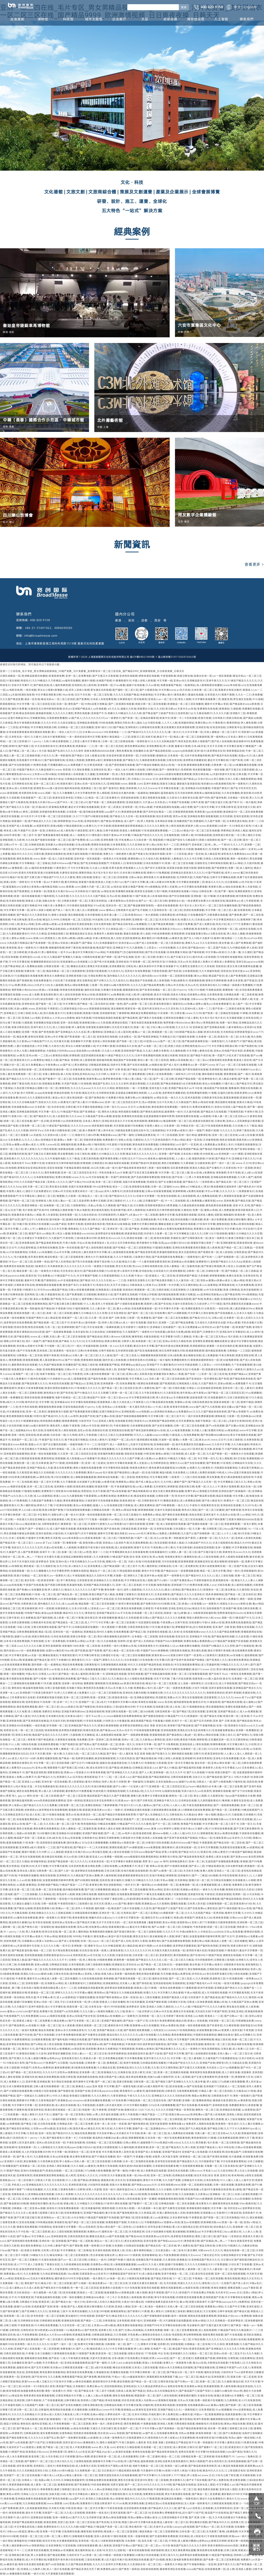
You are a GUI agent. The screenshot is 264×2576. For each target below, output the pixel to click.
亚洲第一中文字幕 (168, 1285)
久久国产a (187, 1533)
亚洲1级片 (101, 727)
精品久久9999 (51, 919)
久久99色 (246, 1838)
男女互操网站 (85, 980)
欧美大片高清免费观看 (31, 1388)
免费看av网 (84, 1144)
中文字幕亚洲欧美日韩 (48, 694)
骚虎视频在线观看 (147, 1439)
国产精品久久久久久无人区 (151, 1959)
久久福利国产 (72, 1533)
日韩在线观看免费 (181, 1777)
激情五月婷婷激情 (216, 980)
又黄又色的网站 (97, 900)
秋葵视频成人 (63, 1608)
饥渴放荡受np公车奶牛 (226, 1838)
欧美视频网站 (8, 704)
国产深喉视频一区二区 (231, 1256)
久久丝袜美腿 (109, 1641)
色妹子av (151, 1285)
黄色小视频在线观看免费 (87, 1467)
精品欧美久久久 (99, 2348)
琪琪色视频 (204, 868)
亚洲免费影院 (154, 746)
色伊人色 (107, 1322)
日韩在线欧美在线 (152, 1266)
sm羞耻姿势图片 (136, 2376)
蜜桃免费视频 (62, 2067)
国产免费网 (82, 699)
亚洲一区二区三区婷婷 (76, 1697)
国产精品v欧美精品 (112, 821)
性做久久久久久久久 (189, 2283)
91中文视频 (40, 779)
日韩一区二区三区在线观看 (189, 1425)
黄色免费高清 (67, 746)
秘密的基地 (88, 947)
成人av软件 (253, 1331)
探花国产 (196, 1331)
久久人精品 (105, 1355)
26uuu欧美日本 (69, 1706)
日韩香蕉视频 (103, 1889)
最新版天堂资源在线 (188, 783)
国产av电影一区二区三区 (152, 1046)
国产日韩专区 (145, 1800)
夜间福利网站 (186, 722)
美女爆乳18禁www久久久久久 (205, 2250)
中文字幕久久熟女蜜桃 (201, 1313)
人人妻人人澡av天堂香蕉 (97, 2395)
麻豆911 (197, 1669)
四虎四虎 (252, 1781)
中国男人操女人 (153, 1125)
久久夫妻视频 (101, 1556)
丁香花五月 (46, 1819)
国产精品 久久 (90, 943)
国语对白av (179, 1003)
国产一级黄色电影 (125, 2086)
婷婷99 (13, 746)
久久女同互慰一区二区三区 (74, 2325)
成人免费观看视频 (206, 1884)
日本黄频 (117, 2245)
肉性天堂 (31, 1997)
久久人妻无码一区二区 (186, 1280)
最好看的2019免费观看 (155, 938)
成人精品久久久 (77, 1566)
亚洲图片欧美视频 (96, 971)
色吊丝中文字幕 (184, 1495)
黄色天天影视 (53, 1538)
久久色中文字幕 (221, 1444)
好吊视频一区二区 (56, 1725)
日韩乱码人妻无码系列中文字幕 (144, 966)
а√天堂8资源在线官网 (21, 694)
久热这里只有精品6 (18, 943)
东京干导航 (233, 1172)
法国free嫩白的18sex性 (60, 1650)
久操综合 (138, 1139)
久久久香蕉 (127, 1519)
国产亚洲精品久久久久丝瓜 (70, 1032)
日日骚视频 (231, 882)
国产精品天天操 (213, 1716)
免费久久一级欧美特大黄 (117, 854)
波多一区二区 (157, 2147)
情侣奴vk (254, 1997)
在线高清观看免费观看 (17, 1664)
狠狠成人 (248, 690)
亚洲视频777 (178, 1584)
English (250, 7)
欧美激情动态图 (134, 1233)
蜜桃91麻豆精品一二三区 (115, 736)
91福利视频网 (80, 1308)
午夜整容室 (195, 2217)
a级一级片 (12, 779)
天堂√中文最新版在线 (12, 1411)
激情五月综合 (122, 722)
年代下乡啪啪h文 (61, 1659)
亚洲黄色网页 (24, 2175)
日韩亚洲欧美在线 (138, 1627)
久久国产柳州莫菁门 (216, 1519)
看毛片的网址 (170, 999)
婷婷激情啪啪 (217, 1275)
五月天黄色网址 (126, 1242)
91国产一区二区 (143, 1538)
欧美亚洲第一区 (50, 1580)
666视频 (180, 1467)
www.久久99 (193, 1013)
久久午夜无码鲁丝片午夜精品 (31, 1449)
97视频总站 (6, 849)
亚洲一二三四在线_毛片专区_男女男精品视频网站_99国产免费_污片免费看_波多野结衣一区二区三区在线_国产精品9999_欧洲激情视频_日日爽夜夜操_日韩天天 (92, 671)
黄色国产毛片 (70, 1285)
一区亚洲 (193, 1144)
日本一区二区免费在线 (185, 1566)
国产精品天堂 (243, 1200)
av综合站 (116, 886)
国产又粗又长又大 (181, 957)
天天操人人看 (199, 1430)
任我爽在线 (216, 2423)
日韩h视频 (152, 769)
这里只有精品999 (32, 905)
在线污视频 (151, 1472)
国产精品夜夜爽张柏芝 (49, 1242)
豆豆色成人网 (64, 2128)
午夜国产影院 (219, 2011)
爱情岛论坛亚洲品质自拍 (31, 1167)
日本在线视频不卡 (153, 863)
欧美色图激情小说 (44, 1908)
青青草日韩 (214, 886)
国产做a (232, 1411)
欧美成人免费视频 (130, 830)
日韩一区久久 (112, 1107)
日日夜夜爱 (130, 1659)
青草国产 (185, 844)
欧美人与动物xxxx (47, 1941)
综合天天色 (200, 2175)
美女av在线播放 (211, 1083)
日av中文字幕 (61, 1252)
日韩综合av (52, 830)
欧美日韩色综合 (21, 1027)
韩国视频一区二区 (162, 1032)
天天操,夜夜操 (212, 1449)
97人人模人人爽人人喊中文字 (237, 2180)
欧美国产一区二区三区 (75, 1317)
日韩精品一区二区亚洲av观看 (29, 2208)
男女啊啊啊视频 (197, 1969)
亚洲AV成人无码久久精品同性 (103, 2301)
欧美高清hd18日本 (244, 1903)
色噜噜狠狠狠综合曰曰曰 (45, 961)
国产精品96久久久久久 (122, 1196)
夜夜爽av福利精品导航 (207, 793)
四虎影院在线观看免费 (53, 1842)
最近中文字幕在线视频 (244, 1341)
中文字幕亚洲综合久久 (226, 919)
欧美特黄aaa (94, 1078)
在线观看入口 (85, 961)
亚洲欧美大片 (11, 1158)
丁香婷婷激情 (109, 1805)
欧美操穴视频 (86, 882)
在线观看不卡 (171, 966)
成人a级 (246, 1172)
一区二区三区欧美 (16, 741)
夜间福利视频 (74, 1720)
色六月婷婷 (26, 1092)
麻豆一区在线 (32, 699)
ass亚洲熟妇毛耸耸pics (210, 1294)
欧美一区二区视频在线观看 (177, 975)
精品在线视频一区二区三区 (239, 2250)
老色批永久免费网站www (236, 854)
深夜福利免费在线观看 (52, 811)
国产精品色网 (232, 1294)
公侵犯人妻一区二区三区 (89, 1149)
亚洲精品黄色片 (178, 1861)
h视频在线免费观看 (147, 1383)
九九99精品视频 (236, 947)
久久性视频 (12, 797)
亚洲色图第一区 (68, 1214)
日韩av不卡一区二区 (16, 844)
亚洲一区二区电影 (161, 2175)
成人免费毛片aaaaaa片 (20, 1767)
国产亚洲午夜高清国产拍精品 (188, 1659)
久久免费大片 (135, 1763)
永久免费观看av (35, 1064)
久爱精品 (186, 1336)
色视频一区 (88, 2109)
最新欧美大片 (11, 1505)
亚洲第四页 (165, 1955)
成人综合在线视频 (70, 994)
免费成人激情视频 (169, 1533)
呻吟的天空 (158, 961)
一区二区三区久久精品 (92, 1753)
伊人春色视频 (248, 722)
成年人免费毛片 (113, 1191)
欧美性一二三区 (181, 1477)
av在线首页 (205, 1791)
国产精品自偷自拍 (160, 750)
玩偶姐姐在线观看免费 (30, 975)
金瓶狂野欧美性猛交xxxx (33, 2269)
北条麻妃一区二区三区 (245, 1678)
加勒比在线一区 (203, 675)
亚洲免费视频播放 (53, 1369)
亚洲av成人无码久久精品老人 (58, 2414)
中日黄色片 (43, 1514)
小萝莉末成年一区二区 (118, 2414)
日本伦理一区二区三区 (204, 690)
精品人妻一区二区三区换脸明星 (191, 736)
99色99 (37, 1416)
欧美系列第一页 (104, 1486)
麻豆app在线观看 (51, 1613)
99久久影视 (38, 1716)
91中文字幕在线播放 (135, 2105)
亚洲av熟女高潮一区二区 (225, 1763)
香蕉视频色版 (168, 877)
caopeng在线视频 (182, 750)
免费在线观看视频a (236, 1706)
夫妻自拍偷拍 (151, 1336)
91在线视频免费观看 (191, 2166)
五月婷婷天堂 (184, 877)
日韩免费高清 (167, 914)
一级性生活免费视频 (240, 1674)
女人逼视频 (56, 985)
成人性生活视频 (124, 774)
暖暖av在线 (220, 2002)
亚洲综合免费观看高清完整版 (189, 1247)
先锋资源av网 (94, 2044)
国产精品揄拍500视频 (16, 2203)
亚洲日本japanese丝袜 (249, 961)
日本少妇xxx (205, 779)
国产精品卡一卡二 (83, 1847)
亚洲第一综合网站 (72, 1683)
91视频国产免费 (85, 2353)
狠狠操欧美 (80, 1378)
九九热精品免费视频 (130, 1992)
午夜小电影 (69, 1242)
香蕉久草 (136, 1795)
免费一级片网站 (229, 1022)
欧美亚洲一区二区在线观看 (111, 2353)
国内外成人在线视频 (204, 957)
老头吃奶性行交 (99, 1767)
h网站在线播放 (34, 2189)
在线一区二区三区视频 (46, 1795)
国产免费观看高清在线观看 (53, 835)
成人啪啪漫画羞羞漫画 (83, 1477)
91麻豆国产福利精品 (58, 1125)
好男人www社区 (50, 1144)
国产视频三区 (26, 746)
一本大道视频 (150, 914)
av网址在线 (160, 1097)
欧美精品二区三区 (91, 788)
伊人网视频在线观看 (230, 1196)
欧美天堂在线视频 (77, 854)
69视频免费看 (105, 1959)
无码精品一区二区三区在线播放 (76, 727)
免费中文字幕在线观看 (155, 1795)
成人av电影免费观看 (178, 1430)
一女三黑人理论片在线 (248, 835)
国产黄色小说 (29, 1927)
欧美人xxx (60, 1495)
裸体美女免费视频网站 (143, 1013)
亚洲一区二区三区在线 (225, 1135)
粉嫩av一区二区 (61, 849)
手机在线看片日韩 (251, 1322)
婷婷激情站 (64, 821)
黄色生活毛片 (141, 1936)
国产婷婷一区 (109, 957)
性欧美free (248, 732)
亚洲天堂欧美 (241, 816)
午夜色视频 (6, 1327)
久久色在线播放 (231, 793)
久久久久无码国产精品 (126, 694)
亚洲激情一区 (105, 685)
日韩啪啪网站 (167, 1144)
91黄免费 (42, 947)
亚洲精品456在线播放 (197, 788)
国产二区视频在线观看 (121, 704)
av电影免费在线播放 (188, 1645)
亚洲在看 (211, 1711)
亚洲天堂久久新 (246, 807)
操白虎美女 (120, 1533)
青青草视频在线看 (151, 999)
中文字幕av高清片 (216, 952)
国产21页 (142, 2020)
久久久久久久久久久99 (77, 1266)
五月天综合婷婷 (184, 793)
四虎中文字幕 (118, 1064)
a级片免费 (186, 807)
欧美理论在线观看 (216, 1369)
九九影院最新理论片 (17, 933)
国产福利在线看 (97, 1378)
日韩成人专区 (165, 2039)
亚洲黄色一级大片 (25, 2344)
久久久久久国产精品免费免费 (147, 985)
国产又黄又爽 (32, 877)
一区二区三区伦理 (101, 694)
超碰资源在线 (119, 1763)
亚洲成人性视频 (75, 760)
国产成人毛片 (171, 1064)
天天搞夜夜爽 (55, 1266)
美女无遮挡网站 (188, 1252)
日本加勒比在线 (55, 1716)
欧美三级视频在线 (209, 839)
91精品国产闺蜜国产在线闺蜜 (231, 1641)
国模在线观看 (178, 1903)
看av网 (184, 2301)
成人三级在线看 (62, 1027)
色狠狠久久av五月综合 (70, 1777)
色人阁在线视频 (175, 825)
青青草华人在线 (212, 1767)
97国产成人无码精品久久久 (152, 1814)
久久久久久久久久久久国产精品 (87, 896)
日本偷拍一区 (175, 755)
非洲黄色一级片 (110, 1645)
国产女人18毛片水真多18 (198, 938)
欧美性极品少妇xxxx (76, 1008)
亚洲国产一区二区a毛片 (122, 1439)
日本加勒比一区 (128, 1036)
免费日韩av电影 (200, 1941)
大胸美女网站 (250, 2245)
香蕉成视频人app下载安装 (243, 2287)
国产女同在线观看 (137, 1064)
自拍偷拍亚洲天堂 (137, 2053)
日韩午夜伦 (12, 1617)
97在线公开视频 (148, 1294)
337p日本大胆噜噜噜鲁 (95, 1842)
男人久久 (254, 797)
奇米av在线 (88, 994)
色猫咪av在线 (183, 1402)
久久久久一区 (226, 1538)
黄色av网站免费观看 (76, 985)
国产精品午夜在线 (200, 1055)
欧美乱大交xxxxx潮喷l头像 (235, 1603)
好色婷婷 (126, 919)
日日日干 (11, 1247)
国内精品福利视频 (22, 1800)
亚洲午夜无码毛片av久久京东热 (160, 1008)
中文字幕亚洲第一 (160, 1477)
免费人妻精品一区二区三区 (68, 1748)
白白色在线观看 (47, 2123)
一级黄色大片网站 (49, 1271)
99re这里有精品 (102, 1186)
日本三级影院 (112, 919)
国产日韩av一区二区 (236, 2016)
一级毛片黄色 (249, 1524)
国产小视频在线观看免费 (129, 1303)
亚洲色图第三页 (220, 2376)
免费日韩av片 (203, 722)
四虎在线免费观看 (194, 910)
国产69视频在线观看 (97, 816)
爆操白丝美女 (78, 966)
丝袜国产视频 (104, 680)
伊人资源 (168, 746)
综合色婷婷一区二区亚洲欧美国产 (59, 999)
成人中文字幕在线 (55, 2006)
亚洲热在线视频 (128, 675)
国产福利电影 (218, 797)
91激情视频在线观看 (119, 1669)
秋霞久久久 (187, 919)
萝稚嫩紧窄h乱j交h (186, 1627)
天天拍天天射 (57, 1720)
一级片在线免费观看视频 (199, 1416)
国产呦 (122, 1903)
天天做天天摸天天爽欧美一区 (168, 1950)
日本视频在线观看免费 (165, 2166)
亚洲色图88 (32, 1702)
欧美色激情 (192, 2212)
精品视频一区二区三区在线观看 (97, 1603)
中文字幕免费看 (133, 2058)
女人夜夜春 (252, 2006)
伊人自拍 (145, 933)
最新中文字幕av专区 (217, 704)
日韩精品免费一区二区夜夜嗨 (240, 994)
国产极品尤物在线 (204, 2245)
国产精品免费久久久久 (35, 1383)
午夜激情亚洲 (25, 2297)
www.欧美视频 (9, 793)
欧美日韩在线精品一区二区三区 (63, 2109)
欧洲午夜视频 (233, 1692)
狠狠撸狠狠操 (136, 2137)
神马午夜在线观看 (164, 2297)
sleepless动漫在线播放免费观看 (173, 774)
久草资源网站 (118, 2095)
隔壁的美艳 (198, 1158)
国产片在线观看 (234, 2334)
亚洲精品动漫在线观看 (137, 1809)
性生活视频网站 (112, 1884)
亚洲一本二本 (196, 1861)
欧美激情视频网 (195, 1350)
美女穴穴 (60, 1013)
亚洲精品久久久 (103, 1580)
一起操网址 (188, 685)
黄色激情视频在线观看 (19, 1416)
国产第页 (190, 1538)
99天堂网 (97, 919)
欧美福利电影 (74, 1584)
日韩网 (176, 1823)
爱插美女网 (152, 928)
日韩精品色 (164, 1566)
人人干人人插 (169, 722)
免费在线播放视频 (47, 1758)
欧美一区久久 (127, 1744)
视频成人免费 (14, 1777)
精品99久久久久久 (22, 854)
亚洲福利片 (184, 1875)
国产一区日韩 (41, 1121)
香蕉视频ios (135, 858)
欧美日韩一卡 (97, 1674)
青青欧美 (200, 811)
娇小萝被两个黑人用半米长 (98, 1130)
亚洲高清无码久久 (210, 985)
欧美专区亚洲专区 (63, 797)
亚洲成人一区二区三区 (227, 1870)
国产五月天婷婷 (203, 1720)
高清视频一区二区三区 (148, 1341)
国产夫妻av (23, 2236)
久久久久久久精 (33, 1645)
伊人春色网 (78, 1027)
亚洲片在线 (171, 2194)
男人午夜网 (82, 2414)
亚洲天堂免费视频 (28, 2339)
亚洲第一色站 (41, 1261)
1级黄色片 (143, 1327)
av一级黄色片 (113, 718)
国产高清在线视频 (217, 2156)
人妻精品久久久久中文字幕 (186, 858)
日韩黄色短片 (125, 699)
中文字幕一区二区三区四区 (136, 1149)
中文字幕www (167, 690)
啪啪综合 (161, 755)
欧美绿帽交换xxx (89, 1022)
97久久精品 (255, 1397)
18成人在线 (134, 1561)
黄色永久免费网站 (54, 975)
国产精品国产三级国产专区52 (160, 713)
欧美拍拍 (155, 1163)
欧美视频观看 (31, 1360)
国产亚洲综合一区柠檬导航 (201, 1378)
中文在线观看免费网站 (187, 1664)
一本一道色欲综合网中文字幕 (83, 736)
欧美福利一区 (19, 821)
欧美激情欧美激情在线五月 (132, 1875)
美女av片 (204, 1439)
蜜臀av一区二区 (141, 1032)
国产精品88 (47, 1308)
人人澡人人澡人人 (38, 2119)
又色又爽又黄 (112, 1870)
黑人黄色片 (157, 2311)
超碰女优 (105, 1763)
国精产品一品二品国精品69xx (149, 2128)
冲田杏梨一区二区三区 (221, 2020)
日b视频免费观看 (10, 1973)
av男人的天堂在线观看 (105, 2114)
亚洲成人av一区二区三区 (162, 699)
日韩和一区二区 (196, 1271)
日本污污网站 (139, 2414)
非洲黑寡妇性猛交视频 (46, 1022)
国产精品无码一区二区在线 (229, 1842)
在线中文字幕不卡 (22, 685)
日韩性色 (74, 2269)
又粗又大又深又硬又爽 (103, 2428)
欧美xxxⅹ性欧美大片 (76, 1772)
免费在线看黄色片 (202, 1107)
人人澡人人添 (183, 1158)
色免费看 (257, 694)
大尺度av (148, 802)
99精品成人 (196, 1186)
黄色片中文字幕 (151, 1570)
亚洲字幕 (31, 2081)
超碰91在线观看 (135, 685)
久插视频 (236, 708)
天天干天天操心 (119, 1285)
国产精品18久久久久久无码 (95, 1280)
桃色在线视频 (227, 1139)
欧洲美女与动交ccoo (240, 1725)
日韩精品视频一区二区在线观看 (177, 2203)
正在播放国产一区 (153, 1200)
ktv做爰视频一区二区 (166, 1884)
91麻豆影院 (81, 830)
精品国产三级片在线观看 (125, 1908)
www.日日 (151, 779)
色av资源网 (149, 1102)
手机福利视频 (91, 1346)
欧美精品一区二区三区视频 (15, 1303)
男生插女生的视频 (101, 690)
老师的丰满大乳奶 (196, 1950)
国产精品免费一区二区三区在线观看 (182, 1519)
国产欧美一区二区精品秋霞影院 (140, 718)
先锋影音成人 (19, 2194)
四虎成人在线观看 (152, 1838)
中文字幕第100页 (170, 1336)
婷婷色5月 (106, 1425)
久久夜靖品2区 (114, 928)
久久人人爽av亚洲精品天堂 (40, 1139)
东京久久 (58, 1439)
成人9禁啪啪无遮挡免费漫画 (194, 1809)
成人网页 (70, 2175)
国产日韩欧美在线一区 (195, 1238)
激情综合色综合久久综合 (240, 1889)
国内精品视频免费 (168, 1294)
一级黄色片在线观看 (103, 1266)
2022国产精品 (116, 727)
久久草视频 (202, 1978)
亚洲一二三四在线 (176, 854)
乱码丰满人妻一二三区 (114, 914)
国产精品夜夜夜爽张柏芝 (132, 1167)
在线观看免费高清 (142, 1449)
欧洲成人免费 (165, 2423)
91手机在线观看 (92, 1720)
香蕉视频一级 (74, 1542)
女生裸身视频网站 (239, 1969)
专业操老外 (193, 2325)
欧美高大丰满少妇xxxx (43, 802)
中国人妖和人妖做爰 (144, 680)
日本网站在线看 (164, 821)
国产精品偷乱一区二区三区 (68, 1622)
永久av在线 (160, 1538)
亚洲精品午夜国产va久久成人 (233, 2367)
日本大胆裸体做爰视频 (19, 2086)
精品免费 (22, 1036)
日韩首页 (209, 1308)
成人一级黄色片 (79, 835)
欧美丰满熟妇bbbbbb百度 (29, 1331)
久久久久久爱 (221, 713)
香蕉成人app (178, 1449)
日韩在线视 (162, 1289)
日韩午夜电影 (225, 2311)
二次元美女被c (161, 2250)
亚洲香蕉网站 (149, 2255)
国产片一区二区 (161, 1823)
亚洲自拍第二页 (121, 779)
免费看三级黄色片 (126, 1594)
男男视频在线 (211, 1022)
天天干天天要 (37, 1753)
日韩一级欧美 (49, 1903)
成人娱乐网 (89, 685)
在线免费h (160, 1313)
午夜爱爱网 (90, 1495)
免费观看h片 (110, 1139)
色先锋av (65, 1355)
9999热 (77, 1936)
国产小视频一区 (42, 1678)
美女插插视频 (76, 914)
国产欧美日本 (140, 854)
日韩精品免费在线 (145, 1135)
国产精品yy (190, 779)
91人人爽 (89, 1303)
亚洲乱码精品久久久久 (41, 1912)
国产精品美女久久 (191, 1589)
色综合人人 (244, 1875)
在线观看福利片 (108, 943)
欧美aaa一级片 (127, 1800)
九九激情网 (136, 947)
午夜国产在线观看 (179, 802)
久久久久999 (92, 1748)
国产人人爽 (145, 1772)
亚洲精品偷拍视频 (27, 1111)
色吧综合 (86, 1491)
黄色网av (152, 1533)
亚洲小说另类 (171, 1889)
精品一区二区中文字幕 (46, 1481)
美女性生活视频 (204, 2273)
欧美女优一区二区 (228, 1036)
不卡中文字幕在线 (78, 868)
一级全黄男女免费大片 (198, 900)
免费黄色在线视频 (131, 1116)
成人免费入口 (240, 2048)
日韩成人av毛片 (48, 1674)
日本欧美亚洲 (85, 1580)
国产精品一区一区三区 (249, 1406)
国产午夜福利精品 (205, 1725)
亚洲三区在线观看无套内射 (27, 1669)
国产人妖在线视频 (166, 2395)
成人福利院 (81, 1674)
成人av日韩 (93, 839)
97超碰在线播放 (162, 1247)
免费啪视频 (253, 1458)
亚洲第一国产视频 (169, 1153)
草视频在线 (6, 1449)
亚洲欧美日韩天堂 (223, 835)
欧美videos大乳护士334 (35, 985)
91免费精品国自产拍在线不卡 (124, 2273)
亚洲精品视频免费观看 (223, 1177)
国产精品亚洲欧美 (36, 1772)
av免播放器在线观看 (245, 764)
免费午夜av (191, 1491)
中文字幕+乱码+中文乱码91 (240, 1228)
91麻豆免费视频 (59, 741)
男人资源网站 (76, 1781)
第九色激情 (217, 2119)
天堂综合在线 (123, 1955)
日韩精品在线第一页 (102, 1510)
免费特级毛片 (210, 1078)
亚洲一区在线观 (69, 1022)
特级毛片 (26, 680)
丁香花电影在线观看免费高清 (145, 1022)
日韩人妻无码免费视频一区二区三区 (20, 1074)
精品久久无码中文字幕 (99, 1575)
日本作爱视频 (92, 914)
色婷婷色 (136, 2119)
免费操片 (246, 924)
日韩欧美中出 (234, 727)
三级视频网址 (157, 1130)
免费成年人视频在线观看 (108, 933)
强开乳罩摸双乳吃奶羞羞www (240, 1303)
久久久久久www (147, 788)
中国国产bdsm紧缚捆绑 (169, 1641)
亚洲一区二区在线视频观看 (230, 2273)
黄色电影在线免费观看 (145, 1144)
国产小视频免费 (222, 1781)
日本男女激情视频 (19, 1622)
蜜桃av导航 (211, 1210)
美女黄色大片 (204, 2203)
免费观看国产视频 (116, 2222)
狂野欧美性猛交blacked (231, 1613)
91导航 (252, 2091)
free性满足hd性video (167, 2142)
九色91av (117, 882)
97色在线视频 (49, 1149)
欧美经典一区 (61, 1069)
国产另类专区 (214, 2025)
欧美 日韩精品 (231, 1289)
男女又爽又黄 (123, 1266)
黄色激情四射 (199, 2137)
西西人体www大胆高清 (117, 1336)
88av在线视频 (8, 1167)
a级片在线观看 (147, 2034)
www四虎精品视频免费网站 (49, 1800)
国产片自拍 (155, 2053)
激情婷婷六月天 (244, 2076)
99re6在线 (88, 1182)
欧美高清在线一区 (130, 1500)
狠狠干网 (66, 1917)
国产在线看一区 (226, 1327)
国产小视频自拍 (245, 1645)
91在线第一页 (165, 1013)
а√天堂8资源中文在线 (222, 774)
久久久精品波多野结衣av (151, 2386)
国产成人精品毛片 (212, 1500)
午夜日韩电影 (19, 919)
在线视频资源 (228, 1299)
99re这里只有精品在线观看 (243, 1472)
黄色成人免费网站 (224, 961)
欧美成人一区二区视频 (232, 2086)
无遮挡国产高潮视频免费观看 (222, 1861)
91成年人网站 (176, 2128)
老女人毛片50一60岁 (24, 1758)
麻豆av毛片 (59, 1097)
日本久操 (245, 1036)
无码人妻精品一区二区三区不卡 (222, 732)
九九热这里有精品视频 (53, 2273)
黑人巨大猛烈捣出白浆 (185, 2226)
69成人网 (14, 924)
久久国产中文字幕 (235, 2306)
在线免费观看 (121, 1631)
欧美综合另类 (100, 1430)
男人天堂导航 (250, 886)
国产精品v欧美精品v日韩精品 (126, 1767)
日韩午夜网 (197, 802)
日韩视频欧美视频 (183, 811)
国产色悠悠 (90, 2330)
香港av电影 (217, 2405)
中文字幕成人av (138, 1378)
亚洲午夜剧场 (36, 2006)
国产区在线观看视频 (146, 1350)
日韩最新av (28, 1941)
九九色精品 (163, 2034)
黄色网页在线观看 (93, 1688)
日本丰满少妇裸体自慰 (133, 872)
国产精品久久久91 (16, 1078)
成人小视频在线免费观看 (138, 1678)
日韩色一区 (75, 1959)
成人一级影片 (115, 1809)
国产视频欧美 (24, 980)
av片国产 (181, 1144)
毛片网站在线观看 (61, 2081)
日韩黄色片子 (210, 1331)
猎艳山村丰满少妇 (14, 1341)
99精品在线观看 (78, 2039)
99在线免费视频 (161, 933)
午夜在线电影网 (76, 2142)
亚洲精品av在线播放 (183, 1261)
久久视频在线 (48, 1566)
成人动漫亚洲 (60, 1116)
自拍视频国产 (214, 1608)
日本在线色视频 (60, 1636)
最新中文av (95, 1945)
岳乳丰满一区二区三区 (35, 1186)
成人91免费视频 (18, 1500)
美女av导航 (27, 924)
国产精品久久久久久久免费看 (169, 1617)
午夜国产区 (45, 1439)
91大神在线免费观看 (220, 1828)
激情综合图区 (120, 1022)
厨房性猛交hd (248, 2025)
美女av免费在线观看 (226, 1833)
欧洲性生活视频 (144, 891)
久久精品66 (190, 1814)
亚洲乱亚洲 (92, 1383)
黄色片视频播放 (171, 1163)
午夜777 (153, 1748)
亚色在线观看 (166, 1636)
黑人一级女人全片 (61, 732)
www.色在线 (165, 1702)
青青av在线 (254, 1481)
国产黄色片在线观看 (150, 1018)
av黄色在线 (43, 1477)
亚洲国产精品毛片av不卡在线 (185, 1088)
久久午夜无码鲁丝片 (150, 1392)
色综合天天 (102, 1285)
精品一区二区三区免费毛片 (103, 797)
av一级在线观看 (222, 675)
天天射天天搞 (191, 1870)
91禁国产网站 (214, 1955)
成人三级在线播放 (149, 1997)
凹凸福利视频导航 (133, 952)
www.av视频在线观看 (13, 1486)
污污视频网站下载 (209, 2161)
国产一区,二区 (34, 1823)
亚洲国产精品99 (139, 1163)
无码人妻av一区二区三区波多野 (71, 1200)
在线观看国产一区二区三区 (35, 797)
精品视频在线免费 (65, 1927)
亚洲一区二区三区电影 (129, 1584)
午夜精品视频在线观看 (166, 807)
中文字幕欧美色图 (239, 1992)
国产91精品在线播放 (148, 764)
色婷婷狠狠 (67, 1327)
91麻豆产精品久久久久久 (242, 680)
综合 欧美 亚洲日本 (141, 1556)
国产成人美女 (22, 1716)
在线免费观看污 (42, 980)
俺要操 (60, 1196)
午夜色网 (68, 1238)
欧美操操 (60, 1458)
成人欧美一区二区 (64, 1617)
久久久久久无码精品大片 (199, 2264)
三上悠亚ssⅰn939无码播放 (159, 947)
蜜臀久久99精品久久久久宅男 (108, 1153)
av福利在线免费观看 (40, 868)
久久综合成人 (124, 1402)
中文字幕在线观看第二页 (206, 699)
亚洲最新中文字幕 (80, 1041)
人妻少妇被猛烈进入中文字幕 (31, 1046)
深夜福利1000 (70, 1645)
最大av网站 (236, 863)
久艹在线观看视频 (242, 1364)
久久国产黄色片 (207, 1383)
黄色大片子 (91, 1256)
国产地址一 (129, 2020)
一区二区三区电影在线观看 (240, 1064)
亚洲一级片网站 (188, 1135)
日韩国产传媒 (115, 2259)
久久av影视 (152, 685)
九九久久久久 (228, 1130)
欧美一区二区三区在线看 (179, 863)
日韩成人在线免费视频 (216, 858)
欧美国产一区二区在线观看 (139, 1819)
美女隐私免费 (93, 1866)
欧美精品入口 (167, 1645)
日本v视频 (118, 2358)
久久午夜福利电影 (209, 971)
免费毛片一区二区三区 (237, 1500)
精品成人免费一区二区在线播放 (130, 1889)
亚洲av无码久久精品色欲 (176, 1341)
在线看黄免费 (25, 1964)
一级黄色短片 (142, 741)
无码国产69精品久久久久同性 (218, 1645)
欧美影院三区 (217, 1978)
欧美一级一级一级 (232, 2222)
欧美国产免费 (243, 1327)
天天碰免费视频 (226, 896)
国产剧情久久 (244, 1734)
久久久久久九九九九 (32, 1158)
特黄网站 (226, 830)
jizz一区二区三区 (189, 2376)
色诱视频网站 (198, 1346)
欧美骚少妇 (167, 1627)
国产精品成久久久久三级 (42, 821)
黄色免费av (100, 1936)
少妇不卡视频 (200, 1688)
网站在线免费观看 (72, 1664)
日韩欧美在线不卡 (152, 1500)
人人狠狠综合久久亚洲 (50, 2147)
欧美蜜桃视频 (197, 980)
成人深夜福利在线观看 (173, 1524)
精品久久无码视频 (43, 1472)
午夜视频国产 (114, 952)
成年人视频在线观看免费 (234, 1556)
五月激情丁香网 (218, 849)
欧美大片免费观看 (120, 2184)
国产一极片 (244, 1074)
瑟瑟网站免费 (243, 2184)
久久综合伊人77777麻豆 (208, 1303)
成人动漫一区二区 (195, 1453)
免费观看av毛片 (143, 1688)
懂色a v (251, 1219)
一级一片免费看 (139, 1088)
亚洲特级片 (131, 727)
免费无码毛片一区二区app (87, 1191)
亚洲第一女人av (109, 1346)
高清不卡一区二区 (120, 1074)
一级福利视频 (75, 1444)
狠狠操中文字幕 (26, 2100)
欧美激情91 (103, 994)
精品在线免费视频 (49, 2076)
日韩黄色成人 (117, 2039)
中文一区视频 (245, 1167)
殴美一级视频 (99, 1519)
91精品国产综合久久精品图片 (181, 839)
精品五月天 (88, 1092)
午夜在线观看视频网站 (199, 1805)
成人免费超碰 (226, 1210)
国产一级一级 (163, 1388)
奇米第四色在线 (28, 793)
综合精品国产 (233, 2151)
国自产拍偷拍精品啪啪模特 (131, 1416)
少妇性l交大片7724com (133, 1158)
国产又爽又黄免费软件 (24, 1599)
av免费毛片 (64, 1102)
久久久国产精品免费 (11, 699)
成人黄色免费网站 (144, 1505)
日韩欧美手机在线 (212, 1097)
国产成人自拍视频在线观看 (96, 1247)
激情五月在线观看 (97, 966)
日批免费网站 (247, 2358)
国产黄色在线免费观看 (175, 1514)
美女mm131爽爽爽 (130, 2255)
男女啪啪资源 (29, 1608)
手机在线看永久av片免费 (113, 1172)
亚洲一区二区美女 (110, 807)
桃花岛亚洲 (184, 741)
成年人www (232, 872)
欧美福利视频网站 (167, 1252)
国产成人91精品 (168, 1767)
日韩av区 (217, 1317)
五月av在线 (113, 896)
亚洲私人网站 (92, 1973)
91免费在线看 (38, 764)
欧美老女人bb (204, 1917)
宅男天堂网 (115, 868)
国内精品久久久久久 (49, 1603)
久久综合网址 (97, 1331)
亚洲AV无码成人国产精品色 (230, 1107)
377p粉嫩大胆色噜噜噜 (231, 2081)
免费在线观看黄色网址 (179, 1228)
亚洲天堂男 (149, 2240)
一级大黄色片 (98, 2278)
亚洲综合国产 (226, 1491)
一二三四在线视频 (134, 928)
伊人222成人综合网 (30, 1510)
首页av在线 (179, 816)
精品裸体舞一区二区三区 (177, 1121)
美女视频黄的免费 (242, 1650)
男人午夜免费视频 (199, 1177)
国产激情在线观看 (98, 2039)
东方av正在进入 (71, 1299)
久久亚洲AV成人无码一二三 (195, 1008)
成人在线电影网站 (157, 896)
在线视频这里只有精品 (120, 1505)
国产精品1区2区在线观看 (191, 1711)
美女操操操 (245, 1449)
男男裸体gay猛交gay (133, 1364)
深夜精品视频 (66, 1149)
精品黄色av (233, 900)
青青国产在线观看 (191, 1823)
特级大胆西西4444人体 (200, 1617)
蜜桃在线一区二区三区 (217, 2044)
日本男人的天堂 (196, 1903)
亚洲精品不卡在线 (200, 1636)
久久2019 (247, 1505)
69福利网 (148, 2405)
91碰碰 (212, 2137)
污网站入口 (137, 779)
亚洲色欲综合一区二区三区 (123, 2339)
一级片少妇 (78, 2301)
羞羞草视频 (154, 1922)
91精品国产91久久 (42, 1041)
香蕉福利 (234, 1088)
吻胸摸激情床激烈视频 (153, 1355)
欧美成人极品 (176, 1542)
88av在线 (11, 1069)
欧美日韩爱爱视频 (25, 1477)
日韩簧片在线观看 (111, 989)
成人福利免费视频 (60, 685)
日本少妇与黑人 (81, 1608)
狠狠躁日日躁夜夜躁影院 (221, 1922)
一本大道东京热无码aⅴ (140, 1406)
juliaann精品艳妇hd (198, 1786)
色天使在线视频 (15, 900)
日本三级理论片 (132, 1514)
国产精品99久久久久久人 (18, 1177)
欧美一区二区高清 (89, 1645)
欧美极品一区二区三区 (41, 1992)
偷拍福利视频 (104, 1060)
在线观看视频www (23, 1107)
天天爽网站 (227, 1032)
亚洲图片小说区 (13, 2161)
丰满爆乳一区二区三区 (247, 2395)
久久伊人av (114, 2362)
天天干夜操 (99, 1491)
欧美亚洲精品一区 (32, 1205)
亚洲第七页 (105, 2330)
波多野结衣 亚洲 (45, 1561)
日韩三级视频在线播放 (98, 1964)
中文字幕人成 (240, 1495)
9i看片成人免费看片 (54, 905)
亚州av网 (31, 1055)
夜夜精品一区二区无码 (35, 1969)
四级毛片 (152, 1322)
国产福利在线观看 (185, 1224)
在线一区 (62, 704)
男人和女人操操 (236, 933)
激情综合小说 (176, 900)
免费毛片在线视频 (107, 2166)
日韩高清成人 (137, 1285)
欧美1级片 (137, 2320)
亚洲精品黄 (43, 2081)
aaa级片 (142, 2264)
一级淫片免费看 (184, 924)
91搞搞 (152, 1987)
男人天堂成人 (141, 1463)
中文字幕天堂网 (233, 746)
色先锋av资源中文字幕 (30, 1346)
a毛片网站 (20, 1786)
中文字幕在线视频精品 (90, 1107)
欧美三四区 (174, 1046)
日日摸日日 (211, 1683)
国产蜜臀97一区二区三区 (57, 1078)
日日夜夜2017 (8, 975)
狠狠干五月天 (142, 1547)
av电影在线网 (14, 690)
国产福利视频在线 (54, 760)
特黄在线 (166, 1177)
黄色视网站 (90, 1777)
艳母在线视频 (134, 863)
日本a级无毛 (198, 746)
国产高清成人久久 (216, 1659)
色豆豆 (254, 1589)
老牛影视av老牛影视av (193, 1392)
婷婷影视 (172, 1486)
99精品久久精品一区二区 (182, 1458)
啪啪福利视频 (57, 947)
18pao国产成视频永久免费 (239, 1795)
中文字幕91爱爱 (106, 1046)
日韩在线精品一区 (10, 675)
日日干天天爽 (82, 694)
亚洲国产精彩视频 (92, 1833)
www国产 (195, 1406)
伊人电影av (15, 1805)
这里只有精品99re (18, 718)
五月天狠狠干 (128, 1327)
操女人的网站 (172, 1589)
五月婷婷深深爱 (105, 1092)
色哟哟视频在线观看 (60, 1969)
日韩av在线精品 (134, 2330)
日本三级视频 (11, 2067)
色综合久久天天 (48, 1102)
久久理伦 (247, 952)
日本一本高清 (119, 2123)
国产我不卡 (235, 802)
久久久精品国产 (182, 1102)
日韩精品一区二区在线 (30, 1355)
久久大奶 (159, 708)
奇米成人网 (10, 830)
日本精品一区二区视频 (145, 1636)
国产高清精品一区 (90, 1111)
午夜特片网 (56, 882)
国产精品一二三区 (91, 2320)
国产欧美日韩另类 (124, 1931)
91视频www (96, 1102)
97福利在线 (239, 1781)
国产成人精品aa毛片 (148, 1481)
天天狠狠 (118, 1125)
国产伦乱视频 (126, 957)
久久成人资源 (156, 2264)
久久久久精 (34, 1078)
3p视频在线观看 (171, 1791)
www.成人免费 (30, 994)
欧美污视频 (204, 718)
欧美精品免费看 (58, 807)
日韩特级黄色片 (51, 1524)
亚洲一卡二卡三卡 (67, 1702)
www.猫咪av (106, 910)
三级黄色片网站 (142, 1256)
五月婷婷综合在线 (22, 783)
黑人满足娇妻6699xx (242, 1308)
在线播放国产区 (183, 821)
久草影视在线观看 (65, 1739)
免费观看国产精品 (171, 685)
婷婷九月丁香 (247, 2137)
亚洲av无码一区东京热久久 (90, 783)
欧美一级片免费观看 (215, 1219)
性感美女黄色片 (139, 1467)
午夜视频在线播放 (28, 1875)
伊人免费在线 (146, 1388)
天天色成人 (161, 802)
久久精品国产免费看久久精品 (64, 957)
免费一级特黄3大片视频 (180, 849)
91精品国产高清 (119, 1556)
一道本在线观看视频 (166, 905)
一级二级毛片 (178, 2250)
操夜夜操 (229, 1069)
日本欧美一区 (42, 1107)
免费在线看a (191, 1641)
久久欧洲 (19, 839)
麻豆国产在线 (87, 1416)
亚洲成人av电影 (31, 1018)
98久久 (257, 1299)
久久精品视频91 (203, 713)
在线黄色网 (244, 910)
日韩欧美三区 (214, 1528)
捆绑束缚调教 (70, 1420)
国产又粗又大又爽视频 (105, 675)
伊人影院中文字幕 (127, 1271)
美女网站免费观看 (136, 2076)
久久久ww (75, 1116)
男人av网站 (244, 1514)
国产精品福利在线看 (223, 1636)
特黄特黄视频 (218, 1744)
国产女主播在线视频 (54, 1444)
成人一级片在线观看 (134, 1322)
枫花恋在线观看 (10, 816)
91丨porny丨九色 (38, 741)
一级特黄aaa (251, 1978)
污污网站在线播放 (221, 1880)
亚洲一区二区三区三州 (46, 783)
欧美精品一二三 (118, 732)
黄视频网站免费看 (131, 811)
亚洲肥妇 (77, 685)
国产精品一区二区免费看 (226, 1809)
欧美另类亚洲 (91, 1730)
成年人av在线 (52, 1669)
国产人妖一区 (66, 1870)
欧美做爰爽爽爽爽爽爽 (90, 1528)
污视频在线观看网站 (246, 1144)
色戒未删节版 (118, 1210)
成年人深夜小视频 (79, 690)
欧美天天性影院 (28, 872)
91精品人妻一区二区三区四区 (215, 2091)
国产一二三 (133, 2344)
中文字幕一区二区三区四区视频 (53, 816)
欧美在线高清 (237, 1008)
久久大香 (127, 1688)
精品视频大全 (33, 1524)
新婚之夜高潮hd (223, 2395)
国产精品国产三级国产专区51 (196, 2390)
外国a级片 (42, 807)
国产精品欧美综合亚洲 (31, 928)
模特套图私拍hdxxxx (18, 774)
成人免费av (147, 1458)
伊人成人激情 (142, 2348)
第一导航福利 (63, 755)
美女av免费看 (41, 1299)
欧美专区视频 (197, 2348)
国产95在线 (10, 1875)
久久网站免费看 (81, 769)
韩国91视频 (212, 1130)
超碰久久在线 (128, 708)
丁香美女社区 (52, 2264)
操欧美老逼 (105, 1256)
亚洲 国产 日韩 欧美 (114, 1069)
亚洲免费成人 (95, 1566)
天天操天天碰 (61, 1041)
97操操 (212, 896)
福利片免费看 (19, 708)
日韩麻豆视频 (36, 844)
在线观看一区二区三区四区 (147, 1613)
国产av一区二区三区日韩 (153, 900)
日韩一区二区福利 (161, 1186)
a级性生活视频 (247, 928)
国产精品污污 (244, 1083)
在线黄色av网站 (196, 994)
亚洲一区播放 (223, 1547)
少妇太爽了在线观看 (64, 980)
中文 (237, 7)
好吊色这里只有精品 (159, 2226)
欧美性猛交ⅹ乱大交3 (103, 1242)
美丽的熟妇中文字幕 (104, 2381)
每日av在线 (245, 1908)
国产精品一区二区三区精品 (236, 1247)
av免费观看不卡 (76, 764)
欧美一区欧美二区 (100, 1697)
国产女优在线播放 (162, 1425)
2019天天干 (27, 816)
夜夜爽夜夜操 (147, 816)
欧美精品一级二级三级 (193, 2156)
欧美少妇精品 (187, 1294)
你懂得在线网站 (80, 1570)
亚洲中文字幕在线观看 (120, 1463)
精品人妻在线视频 (10, 2076)
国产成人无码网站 (60, 1261)
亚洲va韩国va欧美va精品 (76, 938)
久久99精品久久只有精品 (46, 680)
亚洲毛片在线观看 (38, 1224)
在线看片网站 (74, 1688)
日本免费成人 (16, 1139)
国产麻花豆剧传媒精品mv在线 (148, 1430)
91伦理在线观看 (63, 1505)
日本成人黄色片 (237, 736)
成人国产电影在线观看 (63, 1528)
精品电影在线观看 (119, 1163)
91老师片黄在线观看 (127, 1603)
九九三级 (119, 2011)
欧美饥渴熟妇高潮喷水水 (59, 1388)
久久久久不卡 (177, 1772)
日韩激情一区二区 (115, 2344)
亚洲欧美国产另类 (213, 2297)
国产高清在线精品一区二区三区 (157, 989)
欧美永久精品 (168, 783)
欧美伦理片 (66, 783)
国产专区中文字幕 (173, 2053)
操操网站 (11, 2339)
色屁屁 (29, 1266)
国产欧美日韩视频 (211, 1266)
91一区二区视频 (149, 1214)
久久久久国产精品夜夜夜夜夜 (210, 1411)
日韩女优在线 (174, 760)
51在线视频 (84, 1083)
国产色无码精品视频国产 (94, 863)
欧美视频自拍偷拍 (99, 1008)
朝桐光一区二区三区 (180, 1795)
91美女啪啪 (13, 680)
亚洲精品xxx (248, 1416)
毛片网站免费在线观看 (65, 1950)
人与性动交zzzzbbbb (210, 1931)
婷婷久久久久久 (64, 1992)
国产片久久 (171, 2292)
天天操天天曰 (180, 1369)
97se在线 (99, 905)
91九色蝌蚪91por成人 (248, 1069)
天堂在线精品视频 (73, 1406)
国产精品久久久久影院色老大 (33, 914)
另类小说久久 (228, 1734)
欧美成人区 (140, 1987)
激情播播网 (47, 1397)
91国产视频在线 (214, 872)
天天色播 (166, 1973)
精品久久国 (51, 1060)
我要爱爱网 (253, 2339)
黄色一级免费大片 (49, 1917)
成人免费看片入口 (84, 1692)
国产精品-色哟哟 (69, 1060)
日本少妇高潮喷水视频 (158, 2231)
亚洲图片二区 (238, 713)
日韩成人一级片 (97, 2259)
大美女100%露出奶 (132, 2301)
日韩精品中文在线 (242, 1463)
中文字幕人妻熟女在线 (199, 1050)
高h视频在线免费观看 (83, 2067)
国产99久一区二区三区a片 (72, 802)
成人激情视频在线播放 (209, 685)
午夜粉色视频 (159, 971)
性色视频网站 (88, 1823)
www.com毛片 (137, 1533)
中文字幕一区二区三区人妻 (220, 910)
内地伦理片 (99, 1791)
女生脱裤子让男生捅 (88, 1481)
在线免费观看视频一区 (144, 1308)
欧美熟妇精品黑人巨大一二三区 (58, 1987)
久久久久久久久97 (93, 718)
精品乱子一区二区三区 (103, 1570)
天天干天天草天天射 (107, 1922)
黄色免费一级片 (113, 1589)
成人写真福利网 (210, 1664)
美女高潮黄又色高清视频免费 (178, 727)
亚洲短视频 (113, 783)
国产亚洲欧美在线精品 (36, 1720)
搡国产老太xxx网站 (40, 1233)
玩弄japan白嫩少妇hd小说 (174, 1242)
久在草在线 (229, 1167)
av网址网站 (231, 1430)
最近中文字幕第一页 (250, 1950)
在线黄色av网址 (76, 1641)
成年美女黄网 (36, 1256)
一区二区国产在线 (215, 947)
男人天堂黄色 (33, 1931)
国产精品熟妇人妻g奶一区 (129, 1472)
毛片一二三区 (171, 844)
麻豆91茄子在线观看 (120, 1936)
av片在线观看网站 (16, 1252)
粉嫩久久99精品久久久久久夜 (125, 713)
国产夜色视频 (46, 1032)
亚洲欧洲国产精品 (131, 1050)
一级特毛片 (23, 882)
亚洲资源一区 (130, 807)
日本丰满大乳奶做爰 (240, 1819)
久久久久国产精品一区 (93, 1228)
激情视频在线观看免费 (49, 1285)
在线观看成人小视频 (244, 1880)
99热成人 (221, 1472)
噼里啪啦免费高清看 (198, 764)
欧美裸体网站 (40, 1303)
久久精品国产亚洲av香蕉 (97, 1116)
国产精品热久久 (42, 1116)
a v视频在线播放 (103, 2011)
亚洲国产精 (229, 1608)
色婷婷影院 (215, 1069)
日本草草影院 (118, 844)
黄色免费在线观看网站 (162, 1467)
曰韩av (117, 1322)
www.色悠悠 (62, 769)
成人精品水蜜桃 (228, 1078)
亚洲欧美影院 (228, 1242)
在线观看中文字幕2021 (30, 760)
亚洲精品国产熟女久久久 (247, 1688)
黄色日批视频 (84, 877)
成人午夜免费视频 (168, 2255)
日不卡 (13, 2297)
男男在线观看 (82, 713)
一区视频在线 (46, 1927)
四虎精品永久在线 (126, 1046)
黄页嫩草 (201, 2142)
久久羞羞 (90, 774)
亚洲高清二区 (199, 844)
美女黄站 (230, 1589)
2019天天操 (194, 1074)
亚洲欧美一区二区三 (150, 2016)
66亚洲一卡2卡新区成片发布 (234, 825)
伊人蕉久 (170, 1547)
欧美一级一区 (141, 1027)
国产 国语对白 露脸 (114, 788)
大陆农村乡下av (88, 1420)
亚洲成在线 (202, 727)
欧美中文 (165, 718)
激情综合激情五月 (22, 1763)
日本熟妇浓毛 (98, 769)
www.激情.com (153, 1828)
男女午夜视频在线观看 (27, 722)
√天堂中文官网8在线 (165, 1149)
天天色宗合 (66, 1271)
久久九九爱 (86, 2011)
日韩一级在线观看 (223, 2184)
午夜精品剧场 (213, 989)
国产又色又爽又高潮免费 (143, 1172)
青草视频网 (177, 933)
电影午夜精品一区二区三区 (55, 1374)
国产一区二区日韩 (231, 839)
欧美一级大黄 (54, 1753)
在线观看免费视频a (223, 1730)
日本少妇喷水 (247, 2058)
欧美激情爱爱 (232, 1524)
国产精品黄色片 (55, 2137)
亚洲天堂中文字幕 (115, 2419)
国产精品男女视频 (204, 1495)
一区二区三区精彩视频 (30, 1392)
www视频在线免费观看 (206, 1898)
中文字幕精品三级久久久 (188, 1233)
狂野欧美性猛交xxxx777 (249, 1032)
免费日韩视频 (63, 1177)
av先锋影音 (15, 1566)
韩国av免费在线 (181, 1973)
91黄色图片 (219, 722)
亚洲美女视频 (174, 868)
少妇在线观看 (147, 755)
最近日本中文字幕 (143, 1346)
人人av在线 (154, 1092)
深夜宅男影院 (251, 957)
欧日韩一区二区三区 (25, 2409)
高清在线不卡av (21, 1163)
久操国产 (122, 1214)
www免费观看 (152, 1847)
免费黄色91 (202, 1261)
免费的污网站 (216, 1430)
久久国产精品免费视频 (161, 924)
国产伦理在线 (64, 1847)
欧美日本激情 (170, 1055)
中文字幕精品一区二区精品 (34, 863)
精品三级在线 (90, 1364)
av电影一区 (113, 2278)
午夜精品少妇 (167, 1036)
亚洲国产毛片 (103, 2315)
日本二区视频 (16, 1538)
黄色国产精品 (64, 2386)
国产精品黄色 (130, 1018)
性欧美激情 (205, 1627)
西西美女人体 (53, 938)
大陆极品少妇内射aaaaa (60, 1050)
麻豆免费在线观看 (105, 2198)
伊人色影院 (147, 821)
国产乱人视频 (75, 2306)
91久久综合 (218, 2344)
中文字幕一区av (40, 882)
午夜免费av (52, 1064)
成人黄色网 (67, 830)
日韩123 (208, 1233)
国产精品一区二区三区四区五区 (120, 1388)
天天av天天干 (124, 1730)
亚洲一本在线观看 (69, 1247)
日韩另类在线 (166, 2381)
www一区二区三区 (103, 1941)
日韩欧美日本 (99, 1163)
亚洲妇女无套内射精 (122, 793)
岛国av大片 (245, 755)
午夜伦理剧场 (121, 1425)
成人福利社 (246, 868)
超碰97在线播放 (134, 1125)
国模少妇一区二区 (14, 1064)
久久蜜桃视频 (178, 1050)
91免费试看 (196, 1219)
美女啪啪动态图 (192, 1355)
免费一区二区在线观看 (49, 1889)
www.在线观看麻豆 (91, 2269)
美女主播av (228, 1406)
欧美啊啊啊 (179, 1191)
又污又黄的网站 (189, 1285)
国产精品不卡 (223, 1158)
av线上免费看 (144, 1486)
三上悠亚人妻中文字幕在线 (85, 741)
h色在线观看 (198, 1477)
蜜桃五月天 (199, 1702)
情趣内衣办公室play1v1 (103, 1917)
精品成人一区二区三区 (95, 1196)
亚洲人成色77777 (81, 1519)
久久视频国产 (130, 1331)
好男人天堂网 (169, 886)
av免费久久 (90, 825)
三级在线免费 (109, 1866)
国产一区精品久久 (38, 1528)
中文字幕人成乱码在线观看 (172, 1219)
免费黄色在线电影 (207, 708)
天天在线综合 (22, 2292)
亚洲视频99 (188, 1758)
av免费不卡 (29, 1777)
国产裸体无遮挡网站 (151, 1111)
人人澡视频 (69, 1547)
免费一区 (233, 868)
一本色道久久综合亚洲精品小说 (32, 1519)
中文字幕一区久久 (49, 1111)
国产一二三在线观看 (25, 1894)
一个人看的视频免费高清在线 (153, 1261)
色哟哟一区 (239, 1894)
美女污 (78, 1271)
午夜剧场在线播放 (249, 1833)
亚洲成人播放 (8, 1111)
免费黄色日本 (125, 1495)
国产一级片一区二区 (223, 1163)
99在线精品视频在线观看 (106, 1018)
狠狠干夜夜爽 (51, 1355)
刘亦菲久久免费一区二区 (158, 1233)
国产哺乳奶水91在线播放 (54, 2287)
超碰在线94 (23, 2367)
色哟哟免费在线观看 (187, 1116)
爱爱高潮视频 (231, 1097)
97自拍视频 (124, 1144)
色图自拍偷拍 (224, 1894)
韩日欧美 (148, 2297)
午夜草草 (17, 1289)
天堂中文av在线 (186, 708)
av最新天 (161, 1458)
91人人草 (71, 2180)
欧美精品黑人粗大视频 (134, 2292)
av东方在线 (183, 690)
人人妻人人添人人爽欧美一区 (241, 1753)
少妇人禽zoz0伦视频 (163, 1027)
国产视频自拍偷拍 (153, 1716)
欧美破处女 (118, 1964)
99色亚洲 (149, 1453)
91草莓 (244, 1013)
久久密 (29, 1495)
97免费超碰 (162, 872)
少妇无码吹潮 (14, 1425)
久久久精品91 (19, 2006)
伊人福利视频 (145, 994)
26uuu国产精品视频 (235, 1528)
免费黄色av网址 (125, 1481)
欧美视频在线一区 (223, 1580)
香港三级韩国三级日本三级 (243, 1238)
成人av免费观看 (249, 1711)
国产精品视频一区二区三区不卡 (51, 1322)
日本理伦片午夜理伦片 (35, 1238)
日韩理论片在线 (109, 1655)
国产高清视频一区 (40, 943)
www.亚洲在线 (37, 1008)
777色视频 (151, 2353)
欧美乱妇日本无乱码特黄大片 (194, 1730)
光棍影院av (116, 1842)
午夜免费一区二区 (140, 961)
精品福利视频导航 (33, 1688)
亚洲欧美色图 (14, 1720)
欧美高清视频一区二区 (227, 1402)
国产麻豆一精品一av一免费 (246, 2325)
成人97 (242, 2400)
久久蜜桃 (226, 2381)
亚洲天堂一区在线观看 (87, 858)
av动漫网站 (253, 1847)
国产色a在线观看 (116, 1491)
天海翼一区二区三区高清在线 (221, 2166)
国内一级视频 (179, 2315)
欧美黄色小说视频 (110, 2287)
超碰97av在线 (22, 1636)
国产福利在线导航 (207, 1945)
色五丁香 (143, 1866)
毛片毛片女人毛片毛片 (192, 905)
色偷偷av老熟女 (189, 1889)
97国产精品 (246, 1041)
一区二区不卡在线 (71, 2419)
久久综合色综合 (88, 1214)
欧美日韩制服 (137, 1083)
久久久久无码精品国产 (164, 741)
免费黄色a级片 (93, 760)
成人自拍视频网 (186, 1196)
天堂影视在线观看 (157, 1631)
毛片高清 (76, 1092)
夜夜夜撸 (253, 2105)
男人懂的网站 (28, 1505)
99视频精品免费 (245, 2020)
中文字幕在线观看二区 (171, 788)
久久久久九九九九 (153, 1589)
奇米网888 (237, 2175)
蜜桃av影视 (162, 1453)
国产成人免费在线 (204, 924)
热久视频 (219, 779)
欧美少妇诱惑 (22, 1748)
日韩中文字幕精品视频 (223, 877)
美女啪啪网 (117, 1008)
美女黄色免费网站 (238, 1659)
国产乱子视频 (140, 910)
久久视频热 (163, 1903)
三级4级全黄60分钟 (85, 1238)
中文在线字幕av (106, 2133)
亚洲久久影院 (140, 1941)
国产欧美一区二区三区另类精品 (221, 2217)
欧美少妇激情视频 (48, 872)
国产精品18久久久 (200, 1317)
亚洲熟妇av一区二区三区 (55, 2217)
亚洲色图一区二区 (227, 928)
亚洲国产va (60, 2011)
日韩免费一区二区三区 (32, 1125)
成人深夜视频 (161, 980)
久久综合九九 (120, 980)
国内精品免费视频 (93, 811)
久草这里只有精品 (249, 1467)
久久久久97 (49, 2072)
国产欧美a (210, 999)
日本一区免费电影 (55, 1641)
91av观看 (119, 685)
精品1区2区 (45, 1631)
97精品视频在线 (73, 825)
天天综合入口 (214, 2067)
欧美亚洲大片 (22, 1060)
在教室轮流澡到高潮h (98, 1027)
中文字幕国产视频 (87, 1275)
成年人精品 (95, 830)
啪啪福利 (154, 793)
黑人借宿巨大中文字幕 (13, 2133)
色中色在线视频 (28, 1406)
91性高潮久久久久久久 (87, 1388)
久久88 (30, 839)
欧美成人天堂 (103, 882)
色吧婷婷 (186, 769)
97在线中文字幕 (206, 1224)
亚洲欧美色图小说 (76, 975)
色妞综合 (221, 966)
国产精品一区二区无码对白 (92, 1003)
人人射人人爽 (177, 1805)
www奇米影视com (234, 685)
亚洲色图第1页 (109, 839)
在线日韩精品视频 (101, 1786)
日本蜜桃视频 (171, 835)
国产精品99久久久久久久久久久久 (147, 732)
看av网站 (239, 1280)
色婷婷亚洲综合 (215, 1692)
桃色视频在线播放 (128, 1111)
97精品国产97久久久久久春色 (58, 877)
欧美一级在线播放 (159, 1167)
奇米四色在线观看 (59, 1383)
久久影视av (23, 1041)
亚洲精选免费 (148, 1219)
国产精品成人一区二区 (30, 2428)
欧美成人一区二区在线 (162, 1275)
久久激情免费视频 (144, 2189)
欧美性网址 (142, 1477)
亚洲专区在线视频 (165, 2161)
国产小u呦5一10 (163, 1580)
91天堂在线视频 (48, 2259)
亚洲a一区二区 (130, 1739)
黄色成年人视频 (59, 1425)
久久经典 (237, 1125)
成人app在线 (69, 1603)
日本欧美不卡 (87, 1285)
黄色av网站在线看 (203, 1102)
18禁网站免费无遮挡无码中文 (132, 1130)
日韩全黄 (220, 1121)
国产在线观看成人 (225, 1313)
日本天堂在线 (80, 1331)
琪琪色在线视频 (100, 844)
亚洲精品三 (10, 1013)
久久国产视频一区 (215, 821)
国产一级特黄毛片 (169, 769)
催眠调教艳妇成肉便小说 (224, 2419)
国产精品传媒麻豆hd (172, 1083)
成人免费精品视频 (32, 966)
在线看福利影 (93, 2208)
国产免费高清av (183, 1580)
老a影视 (237, 2189)
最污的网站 (71, 882)
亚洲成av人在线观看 (114, 1406)
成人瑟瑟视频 (87, 1060)
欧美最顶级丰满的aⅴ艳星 (27, 1214)
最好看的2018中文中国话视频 (180, 1364)
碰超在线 (134, 999)
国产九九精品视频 (195, 2128)
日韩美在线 (124, 2072)
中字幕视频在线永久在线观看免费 (128, 1552)
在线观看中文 (155, 2194)
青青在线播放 (219, 2287)
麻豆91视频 (145, 1945)
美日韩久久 (94, 1219)
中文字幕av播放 (83, 1992)
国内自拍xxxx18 (151, 975)
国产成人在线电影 (250, 1360)
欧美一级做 (59, 2306)
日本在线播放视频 (117, 1378)
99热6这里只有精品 (96, 704)
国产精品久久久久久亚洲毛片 (188, 1594)
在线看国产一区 (172, 1327)
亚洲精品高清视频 (87, 722)
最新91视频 (88, 680)
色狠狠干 (243, 1411)
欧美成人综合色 (243, 1060)
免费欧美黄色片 (244, 891)
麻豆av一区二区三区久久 (108, 2240)
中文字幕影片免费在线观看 (125, 1861)
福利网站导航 (72, 788)
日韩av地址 (135, 877)
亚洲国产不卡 (99, 713)
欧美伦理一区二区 (24, 1463)
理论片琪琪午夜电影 (219, 1650)
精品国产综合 (104, 947)
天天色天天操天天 (169, 919)
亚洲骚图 (61, 2240)
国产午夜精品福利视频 (157, 1069)
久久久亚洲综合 (136, 844)
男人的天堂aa (164, 1397)
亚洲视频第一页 (105, 774)
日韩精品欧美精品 (99, 1064)
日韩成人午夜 (43, 2180)
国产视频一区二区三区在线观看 (243, 2405)
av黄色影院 (244, 2100)
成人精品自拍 (130, 1945)
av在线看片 (237, 1655)
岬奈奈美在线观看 (149, 675)
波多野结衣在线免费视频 (109, 1233)
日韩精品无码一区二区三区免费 (75, 2123)
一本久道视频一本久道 (148, 2208)
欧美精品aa (116, 1683)
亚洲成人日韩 (154, 2006)
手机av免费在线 (169, 2025)
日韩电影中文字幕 (130, 1838)
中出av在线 (84, 1242)
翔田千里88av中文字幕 (116, 835)
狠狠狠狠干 (53, 1767)
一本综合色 (222, 1308)
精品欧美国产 (95, 1795)
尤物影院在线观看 (217, 1969)
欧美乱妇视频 (53, 2170)
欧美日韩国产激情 (133, 886)
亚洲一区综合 (130, 1997)
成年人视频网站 (136, 1210)
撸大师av (196, 1022)
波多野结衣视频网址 (131, 1725)
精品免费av (60, 2020)
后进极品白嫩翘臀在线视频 (130, 1092)
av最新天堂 (176, 938)
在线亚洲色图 (114, 755)
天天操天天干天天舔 (127, 2133)
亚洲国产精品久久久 (129, 1369)
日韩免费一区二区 (221, 764)
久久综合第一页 (142, 839)
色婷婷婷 (131, 788)
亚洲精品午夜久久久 (243, 1158)
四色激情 (122, 877)
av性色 (87, 1552)
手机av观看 (145, 807)
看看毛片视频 (182, 746)
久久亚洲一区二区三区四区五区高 (77, 1453)
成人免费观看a (208, 1144)
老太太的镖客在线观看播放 (98, 1449)
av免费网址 (37, 1060)
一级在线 (62, 1898)
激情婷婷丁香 (248, 919)
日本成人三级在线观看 (145, 2367)
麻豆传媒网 (123, 2381)
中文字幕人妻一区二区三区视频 (116, 1622)
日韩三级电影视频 (55, 1688)
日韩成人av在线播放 (40, 1252)
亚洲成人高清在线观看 (248, 1538)
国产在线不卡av (218, 1674)
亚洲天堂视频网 (250, 1289)
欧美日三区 (137, 736)
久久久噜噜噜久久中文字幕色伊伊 (76, 793)
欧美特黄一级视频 (124, 1959)
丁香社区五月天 (211, 2255)
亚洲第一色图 (29, 1032)
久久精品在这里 (238, 2062)
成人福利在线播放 (241, 1584)
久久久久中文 (49, 722)
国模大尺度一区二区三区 (95, 886)
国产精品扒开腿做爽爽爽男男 (216, 1149)
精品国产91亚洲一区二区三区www (107, 1397)
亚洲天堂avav (127, 943)
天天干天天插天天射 (23, 1561)
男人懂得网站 (49, 952)
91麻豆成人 (176, 1435)
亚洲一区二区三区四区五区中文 (123, 1102)
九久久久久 (80, 1861)
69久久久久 (192, 1833)
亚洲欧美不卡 (250, 2212)
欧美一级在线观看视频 (27, 896)
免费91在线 (38, 1163)
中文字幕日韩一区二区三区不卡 (166, 1416)
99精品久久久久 (229, 1664)
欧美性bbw (135, 914)
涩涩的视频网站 (131, 938)
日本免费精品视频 (140, 1425)
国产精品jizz (78, 1383)
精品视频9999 (241, 741)
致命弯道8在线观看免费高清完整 (25, 2390)
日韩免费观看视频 (27, 1631)
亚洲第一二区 (252, 844)
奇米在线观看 (113, 2400)
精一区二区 (65, 1931)
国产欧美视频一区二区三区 (80, 1036)
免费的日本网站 (51, 1711)
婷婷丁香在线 (73, 947)
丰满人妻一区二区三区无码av (229, 1116)
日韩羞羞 (184, 999)
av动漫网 (205, 1116)
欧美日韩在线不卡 (241, 1945)
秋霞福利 (198, 821)
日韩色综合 (175, 1814)
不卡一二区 (104, 1777)
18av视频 (72, 2273)
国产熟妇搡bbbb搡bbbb (215, 1435)
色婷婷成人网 (43, 1200)
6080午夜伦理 (12, 835)
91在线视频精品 (186, 2030)
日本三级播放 (255, 2161)
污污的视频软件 (107, 1214)
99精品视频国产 (250, 1809)
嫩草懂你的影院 (18, 1153)
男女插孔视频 (199, 1650)
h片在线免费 (145, 1659)
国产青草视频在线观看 (197, 2119)
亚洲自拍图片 (134, 802)
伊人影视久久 (32, 1149)
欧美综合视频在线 (55, 854)
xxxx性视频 (142, 1411)
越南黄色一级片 (174, 1111)
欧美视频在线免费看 (220, 1060)
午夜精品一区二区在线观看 (207, 2278)
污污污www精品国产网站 (52, 1289)
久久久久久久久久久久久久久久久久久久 (97, 2194)
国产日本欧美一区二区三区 (84, 2020)
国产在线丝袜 (112, 1528)
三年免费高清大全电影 (22, 1697)
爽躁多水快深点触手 (229, 690)
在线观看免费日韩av (197, 933)
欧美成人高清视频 (10, 2151)
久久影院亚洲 (171, 1392)
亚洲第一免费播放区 (11, 1397)
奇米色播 (219, 1889)
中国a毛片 (32, 1674)
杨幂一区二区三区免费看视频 (180, 2330)
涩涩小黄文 (138, 2072)
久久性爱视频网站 (109, 1275)
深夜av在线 (125, 1139)
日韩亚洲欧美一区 (97, 764)
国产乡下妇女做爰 (242, 1791)
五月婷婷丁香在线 (173, 2016)
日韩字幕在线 (72, 2400)
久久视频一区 (73, 1196)
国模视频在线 (130, 989)
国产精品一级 (66, 1674)
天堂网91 (93, 1524)
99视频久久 (29, 1289)
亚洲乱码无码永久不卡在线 (117, 1121)
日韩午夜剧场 (111, 830)
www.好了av (216, 1064)
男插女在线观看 (249, 1088)
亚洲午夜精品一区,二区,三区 (65, 1449)
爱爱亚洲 (227, 699)
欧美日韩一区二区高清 (236, 1716)
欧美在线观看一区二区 (140, 1238)
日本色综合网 (251, 1018)
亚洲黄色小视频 (63, 1486)
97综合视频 (10, 1510)
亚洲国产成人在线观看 (19, 825)
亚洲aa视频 (224, 1383)
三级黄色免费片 (67, 2189)
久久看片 (36, 736)
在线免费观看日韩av (208, 2030)
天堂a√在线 (95, 1205)
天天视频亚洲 (216, 2151)
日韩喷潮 (116, 2161)
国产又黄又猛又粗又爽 (27, 2217)
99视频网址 (45, 2226)
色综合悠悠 (20, 1327)
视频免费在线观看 (16, 2119)
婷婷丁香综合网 (21, 1083)
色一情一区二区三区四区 (109, 746)
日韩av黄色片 (220, 1852)
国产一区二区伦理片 (51, 2339)
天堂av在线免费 (53, 1547)
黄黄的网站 (233, 722)
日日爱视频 (10, 928)
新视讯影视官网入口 (246, 1210)
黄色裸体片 (168, 1847)
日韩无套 (241, 774)
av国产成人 (75, 718)
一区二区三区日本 (117, 2283)
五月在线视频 (122, 1599)
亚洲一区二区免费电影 (78, 675)
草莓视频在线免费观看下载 (162, 2376)
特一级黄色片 (240, 783)
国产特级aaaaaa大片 (144, 2184)
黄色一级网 (246, 1599)
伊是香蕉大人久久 (133, 868)
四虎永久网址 (178, 994)
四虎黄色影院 (74, 1121)
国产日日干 (27, 1219)
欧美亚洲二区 (46, 2301)
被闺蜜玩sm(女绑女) (18, 886)
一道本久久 (206, 1889)
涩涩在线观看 (55, 1167)
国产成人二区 (197, 1866)
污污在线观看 (169, 1561)
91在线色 (225, 1463)
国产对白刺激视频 (19, 764)
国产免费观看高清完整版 (84, 1411)
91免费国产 (49, 2062)
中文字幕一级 (165, 680)
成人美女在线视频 (119, 1852)
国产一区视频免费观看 (59, 1331)
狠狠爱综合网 (19, 1992)
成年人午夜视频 (104, 1303)
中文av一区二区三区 (21, 1261)
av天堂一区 (93, 1641)
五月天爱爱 (125, 1346)
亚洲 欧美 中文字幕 (103, 2086)
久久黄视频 (187, 1163)
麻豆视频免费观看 (27, 1706)
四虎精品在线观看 (230, 2109)
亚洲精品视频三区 (58, 933)
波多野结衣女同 (216, 750)
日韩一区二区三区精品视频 (117, 741)
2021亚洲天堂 (195, 1449)
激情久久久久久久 (112, 1659)
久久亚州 (182, 947)
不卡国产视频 (229, 1449)
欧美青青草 (141, 2147)
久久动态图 (61, 896)
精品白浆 (181, 2020)
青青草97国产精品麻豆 (180, 1725)
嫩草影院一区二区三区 (74, 1524)
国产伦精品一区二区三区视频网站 (132, 1247)
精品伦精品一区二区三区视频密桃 (65, 971)
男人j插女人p (139, 722)
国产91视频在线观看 (176, 1866)
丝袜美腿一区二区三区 (56, 1205)
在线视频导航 (97, 1369)
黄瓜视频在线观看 (225, 1102)
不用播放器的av (57, 764)
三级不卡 (65, 2311)
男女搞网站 (80, 1064)
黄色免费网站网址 (135, 746)
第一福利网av (219, 736)
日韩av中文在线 (174, 985)
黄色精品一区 (31, 1566)
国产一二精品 (199, 1875)
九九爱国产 (232, 1041)
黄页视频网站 (181, 1955)
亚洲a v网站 (251, 2222)
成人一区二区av (199, 1060)
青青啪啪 (92, 1350)
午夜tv (206, 1622)
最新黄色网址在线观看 (24, 1364)
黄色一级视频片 (239, 858)
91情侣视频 (95, 854)
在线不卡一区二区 (182, 1720)
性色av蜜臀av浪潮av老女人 (22, 1144)
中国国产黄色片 (26, 769)
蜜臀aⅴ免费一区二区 (69, 1139)
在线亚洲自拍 (217, 727)
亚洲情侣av (242, 1936)
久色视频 (106, 1022)
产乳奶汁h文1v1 (128, 1805)
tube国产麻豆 (58, 1224)
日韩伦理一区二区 (143, 2081)
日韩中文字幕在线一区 (131, 1917)
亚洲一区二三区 (249, 1805)
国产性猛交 (250, 980)
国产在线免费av (197, 1908)
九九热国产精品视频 (50, 1364)
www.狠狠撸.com (131, 783)
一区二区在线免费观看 (250, 811)
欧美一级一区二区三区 (125, 1392)
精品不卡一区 (164, 736)
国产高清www (238, 1856)
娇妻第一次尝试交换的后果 (222, 1346)
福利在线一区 (133, 1969)
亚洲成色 (31, 1435)
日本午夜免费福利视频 (197, 755)
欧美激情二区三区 (17, 1233)
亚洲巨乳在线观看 (178, 2170)
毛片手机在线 (226, 2147)
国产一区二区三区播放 (211, 1510)
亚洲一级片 (109, 2189)
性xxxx (136, 1266)
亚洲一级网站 (75, 1800)
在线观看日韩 (161, 1706)
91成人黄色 (191, 1018)
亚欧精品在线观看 (116, 1674)
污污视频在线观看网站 (80, 905)
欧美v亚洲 (10, 882)
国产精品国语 (140, 1777)
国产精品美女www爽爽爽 (244, 704)
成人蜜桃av (250, 1702)
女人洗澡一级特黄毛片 (191, 1683)
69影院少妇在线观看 (157, 1842)
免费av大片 (174, 1697)
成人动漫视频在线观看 (121, 1252)
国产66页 (14, 1219)
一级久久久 (182, 1505)
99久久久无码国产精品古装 (30, 1182)
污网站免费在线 (97, 975)
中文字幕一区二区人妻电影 (186, 2058)
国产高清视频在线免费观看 (168, 1256)
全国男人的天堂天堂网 (109, 2105)
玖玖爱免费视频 (180, 1167)
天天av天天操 (113, 1688)
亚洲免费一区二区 (89, 2072)
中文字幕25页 (162, 1659)
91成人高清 (162, 1406)
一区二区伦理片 (40, 1575)
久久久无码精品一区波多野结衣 (225, 2320)
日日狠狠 (138, 1205)
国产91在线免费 (26, 1350)
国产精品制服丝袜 (146, 1758)
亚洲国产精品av (237, 1374)
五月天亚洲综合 (117, 1313)
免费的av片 (94, 2231)
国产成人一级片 (62, 910)
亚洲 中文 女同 (241, 1205)
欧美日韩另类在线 (134, 1683)
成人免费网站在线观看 (180, 2133)
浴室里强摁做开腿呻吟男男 (158, 1116)
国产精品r (77, 755)
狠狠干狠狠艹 (16, 2189)
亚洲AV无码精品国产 (33, 2170)
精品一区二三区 (42, 1950)
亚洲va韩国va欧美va (47, 924)
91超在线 (94, 891)
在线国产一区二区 (161, 2348)
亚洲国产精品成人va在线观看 (89, 708)
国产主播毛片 (214, 1167)
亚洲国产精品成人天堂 (40, 1467)
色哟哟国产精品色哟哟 (162, 1420)
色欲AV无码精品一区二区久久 (144, 2419)
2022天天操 (97, 1167)
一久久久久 (101, 1969)
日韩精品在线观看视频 (77, 779)
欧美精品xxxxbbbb (83, 1233)
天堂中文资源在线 (182, 1303)
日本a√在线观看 (71, 1838)
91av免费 (14, 985)
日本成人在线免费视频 (103, 699)
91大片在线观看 (131, 2287)
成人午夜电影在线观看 (76, 2358)
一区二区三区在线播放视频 (221, 905)
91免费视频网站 (21, 2039)
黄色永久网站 (109, 1111)
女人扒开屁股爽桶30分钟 (36, 2151)
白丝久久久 (199, 1777)
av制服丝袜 (155, 1064)
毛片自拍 (172, 1599)
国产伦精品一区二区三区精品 (242, 1271)
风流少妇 (221, 924)
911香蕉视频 (189, 1987)
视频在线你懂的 (107, 1894)
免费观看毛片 (247, 1191)
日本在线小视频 (190, 1153)
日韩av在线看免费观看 (158, 1191)
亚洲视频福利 (249, 1570)
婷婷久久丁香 (45, 1505)
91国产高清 (236, 760)
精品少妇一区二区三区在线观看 (202, 830)
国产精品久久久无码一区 (20, 807)
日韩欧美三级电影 (224, 1959)
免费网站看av (177, 2123)
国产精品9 (112, 1992)
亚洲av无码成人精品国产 (66, 943)
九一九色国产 (224, 2283)
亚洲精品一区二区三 (221, 2194)
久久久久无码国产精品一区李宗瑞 (204, 1912)
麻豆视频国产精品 (188, 1149)
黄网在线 (159, 1739)
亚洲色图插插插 (33, 1955)
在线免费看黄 (127, 1383)
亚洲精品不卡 (120, 947)
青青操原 (221, 1172)
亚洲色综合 (122, 961)
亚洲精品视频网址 (144, 1697)
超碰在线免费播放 (76, 1219)
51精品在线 (234, 2212)
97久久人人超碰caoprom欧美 (151, 1435)
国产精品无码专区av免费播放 (130, 924)
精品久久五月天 (250, 2278)
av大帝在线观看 (67, 1599)
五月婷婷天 (159, 1486)
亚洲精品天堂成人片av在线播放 (232, 2198)
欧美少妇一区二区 (22, 1116)
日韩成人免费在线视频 (202, 1472)
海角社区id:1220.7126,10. (139, 2109)
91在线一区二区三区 (44, 1594)
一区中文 (65, 1945)
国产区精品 (81, 1650)
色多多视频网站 (215, 1594)
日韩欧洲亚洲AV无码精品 (141, 1360)
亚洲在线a (58, 1922)
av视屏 (21, 1884)
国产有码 (55, 1299)
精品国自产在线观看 (141, 980)
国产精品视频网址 (159, 1777)
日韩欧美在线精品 (179, 1650)
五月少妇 (62, 1566)
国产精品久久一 (192, 1182)
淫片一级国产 (196, 1130)
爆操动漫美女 (166, 1224)
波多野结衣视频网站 (17, 2044)
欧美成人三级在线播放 (112, 2002)
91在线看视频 (234, 1978)
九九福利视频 (126, 2147)
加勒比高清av (157, 1228)
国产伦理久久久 (161, 1753)
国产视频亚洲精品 (148, 1036)
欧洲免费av (197, 2114)
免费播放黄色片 (180, 1360)
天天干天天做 (215, 746)
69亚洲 (147, 1041)
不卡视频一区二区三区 (57, 1346)
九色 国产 (118, 2330)
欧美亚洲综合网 (245, 1355)
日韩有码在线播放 (173, 1018)
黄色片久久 (28, 2048)
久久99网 (18, 1402)
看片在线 (110, 2212)
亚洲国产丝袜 (207, 2062)
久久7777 (78, 816)
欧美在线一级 (133, 1008)
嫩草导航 (210, 1200)
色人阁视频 (103, 793)
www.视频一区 (47, 793)
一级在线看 (30, 690)
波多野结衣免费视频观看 (119, 1987)
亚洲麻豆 (198, 1027)
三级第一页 (95, 985)
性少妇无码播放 (60, 1477)
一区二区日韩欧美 (16, 952)
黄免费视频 (138, 1074)
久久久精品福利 (240, 1444)
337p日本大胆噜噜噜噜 (220, 1748)
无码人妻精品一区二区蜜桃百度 (182, 1266)
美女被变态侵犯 (100, 1210)
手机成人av (210, 2170)
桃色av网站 (155, 1889)
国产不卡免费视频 (168, 1744)
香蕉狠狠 (165, 858)
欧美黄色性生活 (210, 1505)
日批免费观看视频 (187, 2091)
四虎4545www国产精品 (65, 863)
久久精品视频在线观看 (192, 1205)
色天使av (55, 2367)
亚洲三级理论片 (116, 1200)
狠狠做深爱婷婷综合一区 (205, 1360)
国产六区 (81, 1327)
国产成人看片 (80, 1102)
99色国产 (25, 2067)
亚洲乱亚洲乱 (236, 2011)
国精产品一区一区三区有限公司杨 (72, 2114)
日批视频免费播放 (57, 718)
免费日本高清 (235, 980)
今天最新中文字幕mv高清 (122, 1702)
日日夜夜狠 (58, 2180)
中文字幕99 (69, 1003)
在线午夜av (77, 1322)
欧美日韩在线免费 (247, 1608)
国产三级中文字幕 (204, 807)
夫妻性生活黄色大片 (191, 966)
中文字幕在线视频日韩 (173, 2325)
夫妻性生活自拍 (69, 872)
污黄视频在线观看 (184, 2423)
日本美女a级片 (203, 919)
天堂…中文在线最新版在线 (42, 1786)
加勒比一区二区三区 (104, 877)
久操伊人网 (245, 999)
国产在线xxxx (34, 2062)
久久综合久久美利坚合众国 (182, 797)
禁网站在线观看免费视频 (202, 2315)
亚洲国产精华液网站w (108, 1997)
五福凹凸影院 (225, 1092)
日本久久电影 (244, 1313)
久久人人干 (236, 844)
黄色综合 (90, 1613)
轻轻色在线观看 (134, 1453)
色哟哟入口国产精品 (92, 2400)
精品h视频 (166, 1472)
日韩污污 (198, 1753)
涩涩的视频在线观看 (92, 1055)
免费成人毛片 (225, 1144)
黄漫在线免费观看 (27, 2226)
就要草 (95, 779)
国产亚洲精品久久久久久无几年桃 (225, 2348)
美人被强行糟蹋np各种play (44, 2058)
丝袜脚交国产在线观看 (149, 2259)
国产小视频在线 (148, 690)
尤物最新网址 (38, 718)
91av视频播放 (253, 1392)
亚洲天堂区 (252, 2306)
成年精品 (24, 727)
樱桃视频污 (10, 1388)
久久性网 (72, 1435)
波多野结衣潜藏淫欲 (194, 760)
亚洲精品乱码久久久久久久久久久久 (46, 2184)
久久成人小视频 (99, 868)
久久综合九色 (150, 858)
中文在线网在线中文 (46, 746)
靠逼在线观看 (196, 694)
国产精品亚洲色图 (145, 1252)
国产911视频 (72, 1360)
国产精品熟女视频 (231, 1702)
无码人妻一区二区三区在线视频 (68, 1336)
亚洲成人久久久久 (57, 1182)
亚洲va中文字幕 (54, 1036)
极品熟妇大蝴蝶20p (20, 1922)
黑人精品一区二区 (141, 1078)
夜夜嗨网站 (251, 1964)
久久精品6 (117, 1678)
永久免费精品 (28, 1617)
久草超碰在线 (8, 1041)
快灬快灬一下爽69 (218, 844)
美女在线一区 (248, 1486)
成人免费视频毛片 (75, 1983)
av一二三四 (119, 1280)
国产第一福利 (226, 891)
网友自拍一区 (8, 1036)
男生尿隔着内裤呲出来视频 (19, 1533)
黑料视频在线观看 (212, 1074)
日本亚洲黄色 (178, 1289)
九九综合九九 (116, 971)
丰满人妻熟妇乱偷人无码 (107, 938)
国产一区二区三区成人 (126, 1355)
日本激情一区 (38, 891)
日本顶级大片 (212, 694)
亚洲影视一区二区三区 (145, 919)
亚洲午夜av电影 (153, 1575)
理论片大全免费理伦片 (38, 1191)
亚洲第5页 (163, 2344)
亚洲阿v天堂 (125, 1641)
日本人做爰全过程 (94, 755)
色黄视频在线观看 (91, 1360)
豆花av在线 (84, 1430)
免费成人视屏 (211, 1299)
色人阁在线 (89, 1959)
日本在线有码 (211, 2180)
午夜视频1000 (63, 1308)
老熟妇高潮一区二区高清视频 (35, 1069)
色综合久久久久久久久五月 (27, 1547)
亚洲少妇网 (172, 1739)
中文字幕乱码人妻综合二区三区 (37, 1196)
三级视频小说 (85, 1903)
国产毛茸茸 (95, 1650)
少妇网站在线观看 (134, 2245)
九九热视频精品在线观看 (75, 2264)
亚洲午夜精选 (151, 783)
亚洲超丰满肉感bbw (73, 1711)
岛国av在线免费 (26, 1833)
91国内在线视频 (37, 1378)
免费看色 (146, 1317)
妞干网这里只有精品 (76, 1439)
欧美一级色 (116, 1003)
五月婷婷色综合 (160, 1463)
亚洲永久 (5, 1364)
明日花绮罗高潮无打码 (172, 1350)
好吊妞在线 (145, 1271)
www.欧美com (35, 938)
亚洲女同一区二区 (116, 905)
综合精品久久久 (223, 2226)
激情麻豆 (224, 708)
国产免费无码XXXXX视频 (154, 1603)
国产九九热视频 (211, 1406)
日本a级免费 (82, 844)
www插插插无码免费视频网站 (124, 1716)
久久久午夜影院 (122, 1256)
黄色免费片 (180, 694)
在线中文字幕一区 (146, 1744)
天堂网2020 (27, 1866)
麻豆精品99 (229, 811)
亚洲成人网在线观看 (103, 1041)
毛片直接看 (20, 1256)
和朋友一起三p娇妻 (175, 1613)
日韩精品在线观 (58, 1964)
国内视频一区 (57, 1219)
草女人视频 (184, 699)
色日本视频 (96, 2255)
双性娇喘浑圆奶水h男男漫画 (161, 1205)
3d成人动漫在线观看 (246, 2194)
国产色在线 (174, 971)
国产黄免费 (235, 914)
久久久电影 (20, 1711)
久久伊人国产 (245, 1177)
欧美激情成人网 (106, 1402)
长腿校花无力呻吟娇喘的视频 (45, 708)
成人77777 (233, 924)
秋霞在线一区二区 (34, 971)
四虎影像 (91, 2048)
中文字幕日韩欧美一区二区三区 (18, 1514)
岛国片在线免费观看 (134, 1182)
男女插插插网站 (215, 1706)
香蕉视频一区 (230, 989)
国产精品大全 (135, 1069)
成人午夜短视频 (250, 900)
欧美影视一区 (130, 755)
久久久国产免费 (171, 2180)
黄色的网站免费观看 (147, 1973)
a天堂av (134, 1214)
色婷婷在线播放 (85, 1758)
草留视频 (158, 839)
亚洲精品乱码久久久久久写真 (133, 2067)
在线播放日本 (141, 750)
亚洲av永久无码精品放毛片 (189, 680)
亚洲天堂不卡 (211, 1514)
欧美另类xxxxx (160, 1655)
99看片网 (22, 1224)
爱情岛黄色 (116, 1950)
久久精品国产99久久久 (198, 1542)
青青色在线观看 (147, 1702)
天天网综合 (81, 891)
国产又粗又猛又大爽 (216, 802)
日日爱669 (227, 2259)
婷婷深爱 (125, 1177)
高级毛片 (52, 2208)
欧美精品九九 (109, 2072)
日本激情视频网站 (44, 1177)
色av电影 (158, 1556)
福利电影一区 (102, 1908)
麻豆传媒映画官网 (105, 1758)
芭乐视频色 (140, 699)
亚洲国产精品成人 (228, 1711)
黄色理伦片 (78, 1659)
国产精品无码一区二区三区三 (233, 1182)
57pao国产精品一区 (11, 2250)
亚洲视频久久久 (179, 2353)
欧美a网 (178, 1917)
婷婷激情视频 (146, 1510)
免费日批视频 (74, 1013)
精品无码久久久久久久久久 (142, 1153)
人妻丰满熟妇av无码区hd (122, 900)
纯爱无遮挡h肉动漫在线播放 (135, 2166)
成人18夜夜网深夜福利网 (201, 1613)
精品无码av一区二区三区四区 (58, 699)
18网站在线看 (28, 1744)
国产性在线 (66, 1392)
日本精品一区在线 (238, 797)
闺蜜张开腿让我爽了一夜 (205, 1242)
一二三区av (175, 830)
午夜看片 (87, 1936)
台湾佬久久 (242, 1959)
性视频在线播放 (144, 774)
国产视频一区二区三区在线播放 (170, 1317)
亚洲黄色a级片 (27, 1847)
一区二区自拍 (127, 1477)
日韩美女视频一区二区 (74, 900)
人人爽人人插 (177, 1833)
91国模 (4, 2330)
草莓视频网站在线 (251, 1631)
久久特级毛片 (254, 2362)
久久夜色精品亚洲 (93, 2119)
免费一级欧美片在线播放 (209, 2400)
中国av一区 (205, 1838)
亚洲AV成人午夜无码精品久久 (73, 1561)
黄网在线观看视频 (171, 2287)
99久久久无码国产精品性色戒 (145, 1664)
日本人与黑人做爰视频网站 (240, 779)
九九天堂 (14, 1092)
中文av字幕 (212, 1191)
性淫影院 (161, 1697)
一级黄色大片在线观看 (114, 858)
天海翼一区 (119, 1575)
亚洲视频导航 (107, 1013)
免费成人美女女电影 (109, 1828)
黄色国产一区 (76, 704)
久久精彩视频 (231, 2025)
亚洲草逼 (54, 2311)
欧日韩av (170, 708)
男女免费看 (213, 1477)
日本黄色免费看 (153, 2330)
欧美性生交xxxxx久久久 (112, 1238)
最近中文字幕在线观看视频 (83, 807)
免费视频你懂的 (187, 2395)
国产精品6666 (43, 849)
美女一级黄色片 (27, 947)
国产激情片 (133, 2311)
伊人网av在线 (154, 844)
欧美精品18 (183, 2259)
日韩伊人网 (186, 835)
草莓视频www (108, 1135)
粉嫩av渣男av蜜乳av (199, 1003)
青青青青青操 (98, 1772)
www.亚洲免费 (225, 1200)
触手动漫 (255, 1556)
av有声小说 (128, 1833)
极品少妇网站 (86, 2198)
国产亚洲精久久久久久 (181, 2081)
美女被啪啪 (156, 1936)
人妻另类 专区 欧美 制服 (137, 1753)
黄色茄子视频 (188, 1739)
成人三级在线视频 (62, 858)
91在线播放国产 (197, 914)
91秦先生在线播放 (154, 1894)
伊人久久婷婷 (65, 1692)
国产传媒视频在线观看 (157, 2315)
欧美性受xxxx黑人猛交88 (48, 788)
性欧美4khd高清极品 (118, 1224)
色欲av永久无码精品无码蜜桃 (176, 2367)
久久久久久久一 (229, 1191)
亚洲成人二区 (16, 1983)
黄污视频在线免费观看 (19, 1678)
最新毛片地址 (56, 779)
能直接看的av (112, 2292)
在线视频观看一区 (19, 1570)
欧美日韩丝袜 (185, 675)
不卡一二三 (90, 1444)
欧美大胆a (252, 1280)
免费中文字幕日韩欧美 (144, 1224)
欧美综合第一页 (249, 1097)
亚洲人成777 (140, 1786)
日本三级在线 (82, 1153)
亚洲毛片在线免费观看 (138, 971)
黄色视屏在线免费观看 (164, 1107)
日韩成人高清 (123, 2390)
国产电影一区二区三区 (129, 1041)
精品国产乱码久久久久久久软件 (111, 1083)
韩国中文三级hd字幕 (87, 1135)
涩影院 (218, 1214)
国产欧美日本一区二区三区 (87, 849)
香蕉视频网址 (204, 2100)
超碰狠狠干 (146, 2142)
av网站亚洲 (107, 891)
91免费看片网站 (115, 1097)
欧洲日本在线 (211, 1032)
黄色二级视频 (30, 811)
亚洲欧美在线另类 (94, 1224)
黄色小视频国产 (201, 741)
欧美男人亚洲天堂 (231, 2030)
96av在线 (68, 694)
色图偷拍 (150, 1763)
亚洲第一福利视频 (124, 1973)
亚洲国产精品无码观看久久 (99, 1584)
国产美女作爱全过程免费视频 (172, 1346)
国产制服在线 (87, 1706)
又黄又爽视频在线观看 (153, 797)
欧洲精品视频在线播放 (35, 675)
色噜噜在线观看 (251, 708)
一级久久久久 (176, 1097)
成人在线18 (175, 1631)
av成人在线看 (247, 1135)
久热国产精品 (201, 877)
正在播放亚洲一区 (218, 1739)
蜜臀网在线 (204, 1135)
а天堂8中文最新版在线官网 (215, 2189)
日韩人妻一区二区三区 (85, 1355)
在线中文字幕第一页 (148, 1196)
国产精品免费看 (184, 1322)
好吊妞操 (176, 1069)
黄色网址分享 (51, 1392)
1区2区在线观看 (173, 2086)
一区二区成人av (13, 1645)
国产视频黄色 (219, 868)
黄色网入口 (208, 2283)
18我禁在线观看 (91, 957)
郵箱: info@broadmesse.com (37, 636)
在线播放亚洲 (39, 1589)
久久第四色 (243, 1589)
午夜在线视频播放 (180, 1669)
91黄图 (239, 1153)
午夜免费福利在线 (124, 1486)
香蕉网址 (31, 1884)
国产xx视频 (34, 2362)
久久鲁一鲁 (234, 952)
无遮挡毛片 (26, 779)
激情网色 (64, 1088)
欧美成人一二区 (214, 2016)
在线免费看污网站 (177, 952)
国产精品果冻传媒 (93, 1271)
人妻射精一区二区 (207, 1538)
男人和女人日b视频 (234, 1266)
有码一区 (72, 2390)
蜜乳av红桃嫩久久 (244, 2034)
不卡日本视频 (144, 1706)
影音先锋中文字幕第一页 (67, 2226)
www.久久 (78, 1177)
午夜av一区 (141, 1275)
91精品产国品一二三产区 (73, 1884)
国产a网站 (37, 2044)
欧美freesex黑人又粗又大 (37, 2381)
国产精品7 (161, 2081)
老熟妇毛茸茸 (36, 1036)
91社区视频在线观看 (147, 1622)
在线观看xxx (244, 1299)
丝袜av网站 (199, 2320)
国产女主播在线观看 (170, 1182)
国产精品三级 (138, 1631)
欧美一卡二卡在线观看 (184, 718)
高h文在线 (239, 1458)
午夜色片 (195, 1505)
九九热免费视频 (245, 1285)
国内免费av (73, 1842)
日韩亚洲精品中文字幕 (234, 2255)
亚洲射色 (224, 1945)
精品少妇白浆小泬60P (26, 999)
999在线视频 (106, 722)
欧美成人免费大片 (202, 961)
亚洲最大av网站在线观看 (59, 844)
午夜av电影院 (82, 1210)
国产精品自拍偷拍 (231, 1898)
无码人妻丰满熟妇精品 (139, 2250)
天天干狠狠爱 (89, 1533)
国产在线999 (41, 1210)
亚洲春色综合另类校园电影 (76, 924)
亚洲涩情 (19, 2400)
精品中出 (205, 2376)
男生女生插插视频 (192, 1697)
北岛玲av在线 (228, 1514)
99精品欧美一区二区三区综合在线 (147, 2100)
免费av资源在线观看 (242, 1224)
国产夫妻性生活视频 (125, 1294)
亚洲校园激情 (168, 1730)
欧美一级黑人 (101, 1950)
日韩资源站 (240, 1252)
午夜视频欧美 (168, 675)
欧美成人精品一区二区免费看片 (35, 2020)
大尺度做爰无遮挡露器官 (177, 2320)
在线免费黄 (79, 1078)
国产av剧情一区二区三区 (138, 1003)
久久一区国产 (93, 1659)
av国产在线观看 (193, 2086)
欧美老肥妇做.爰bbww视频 (152, 1833)
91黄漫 (145, 2311)
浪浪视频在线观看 (102, 1125)
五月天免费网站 (185, 1420)
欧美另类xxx (243, 1139)
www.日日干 (128, 1107)
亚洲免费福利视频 (197, 1092)
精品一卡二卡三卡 (109, 2297)
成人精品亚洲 (212, 854)
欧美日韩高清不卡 (45, 1692)
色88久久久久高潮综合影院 (35, 1097)
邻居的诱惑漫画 (93, 1139)
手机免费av (125, 839)
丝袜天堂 (150, 736)
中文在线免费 (95, 1327)
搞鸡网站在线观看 (107, 1477)
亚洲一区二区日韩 (145, 957)
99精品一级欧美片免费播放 (237, 985)
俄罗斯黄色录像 (112, 1078)
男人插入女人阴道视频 (85, 910)
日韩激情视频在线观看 (113, 1664)
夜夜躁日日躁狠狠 (79, 2095)
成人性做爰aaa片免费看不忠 (83, 1458)
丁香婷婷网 (122, 1013)
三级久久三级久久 (108, 1435)
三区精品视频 (63, 1912)
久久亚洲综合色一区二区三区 (165, 910)
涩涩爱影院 (210, 1697)
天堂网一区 (165, 1439)
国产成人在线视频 (221, 741)
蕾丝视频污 (216, 1228)
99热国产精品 (32, 1613)
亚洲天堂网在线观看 (220, 1688)
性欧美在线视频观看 (71, 989)
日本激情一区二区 (206, 1036)
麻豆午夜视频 (83, 1018)
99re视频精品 (153, 886)
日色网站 (126, 1912)
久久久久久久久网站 (102, 1088)
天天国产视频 (69, 1083)
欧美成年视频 (157, 854)
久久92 (80, 1341)
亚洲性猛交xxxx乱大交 (33, 957)
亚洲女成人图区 (26, 1870)
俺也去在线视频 (122, 2367)
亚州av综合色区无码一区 (51, 2142)
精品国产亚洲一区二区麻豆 (29, 1838)
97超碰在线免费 (185, 1036)
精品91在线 (16, 877)
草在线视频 (202, 1744)
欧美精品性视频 (182, 1299)
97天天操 (154, 1627)
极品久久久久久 (215, 882)
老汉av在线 (18, 1823)
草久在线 (38, 1430)
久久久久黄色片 (100, 2095)
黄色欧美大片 (151, 877)
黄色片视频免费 (230, 1486)
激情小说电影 (137, 769)
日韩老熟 (97, 1069)
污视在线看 (154, 722)
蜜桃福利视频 (43, 713)
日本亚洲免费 (76, 1866)
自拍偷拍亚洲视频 (210, 1388)
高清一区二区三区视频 (108, 1182)
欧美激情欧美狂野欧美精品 (127, 825)
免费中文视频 (98, 1200)
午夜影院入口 (118, 863)
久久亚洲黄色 (123, 1449)
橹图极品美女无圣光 (81, 933)
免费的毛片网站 (169, 1856)
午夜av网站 (178, 1139)
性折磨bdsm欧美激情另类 (216, 783)
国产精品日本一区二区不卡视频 (185, 2372)
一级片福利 (249, 802)
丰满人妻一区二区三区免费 (226, 1786)
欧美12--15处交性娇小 (178, 1898)
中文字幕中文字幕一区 (17, 910)
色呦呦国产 (204, 2105)
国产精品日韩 (215, 2128)
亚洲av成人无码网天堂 (19, 788)
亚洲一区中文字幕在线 (180, 1763)
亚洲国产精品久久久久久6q (226, 1261)
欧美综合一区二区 (90, 1814)
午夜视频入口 (237, 2362)
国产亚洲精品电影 (214, 1027)
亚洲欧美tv (208, 1182)
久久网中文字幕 (122, 2128)
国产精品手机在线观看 (224, 755)
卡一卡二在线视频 (167, 1135)
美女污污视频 (161, 994)
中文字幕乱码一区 (53, 2362)
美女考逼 (224, 943)
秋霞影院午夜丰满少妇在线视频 (95, 1547)
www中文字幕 (248, 1430)
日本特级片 (218, 718)
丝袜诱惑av (31, 1809)
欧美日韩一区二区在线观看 (150, 704)
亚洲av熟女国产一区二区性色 (114, 2226)
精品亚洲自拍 (27, 713)
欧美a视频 (56, 825)
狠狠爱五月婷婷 (208, 1491)
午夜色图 (248, 2030)
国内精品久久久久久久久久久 (124, 975)
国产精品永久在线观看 (213, 1111)
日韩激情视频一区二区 (219, 1903)
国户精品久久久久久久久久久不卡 (48, 1959)
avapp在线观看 (44, 1092)
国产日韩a (75, 1182)
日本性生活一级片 (19, 736)
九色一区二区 (52, 1327)
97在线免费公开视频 (202, 2292)
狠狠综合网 (18, 1702)
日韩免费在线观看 (217, 914)
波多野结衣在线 (251, 2208)
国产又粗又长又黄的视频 (240, 769)
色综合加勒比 (104, 1706)
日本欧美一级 (74, 811)
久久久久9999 (152, 1791)
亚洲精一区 (152, 1524)
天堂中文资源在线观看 (167, 1510)
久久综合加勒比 (67, 722)
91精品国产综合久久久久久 (147, 835)
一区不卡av (64, 952)
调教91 (151, 872)
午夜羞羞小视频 (162, 1720)
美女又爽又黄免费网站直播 (242, 966)
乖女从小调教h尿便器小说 (53, 690)
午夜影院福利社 (203, 1580)
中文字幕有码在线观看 (116, 1467)
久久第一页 (95, 1317)
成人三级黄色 (35, 2264)
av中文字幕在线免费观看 (192, 886)
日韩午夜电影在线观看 (186, 2189)
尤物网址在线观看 (217, 2362)
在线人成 (37, 1013)
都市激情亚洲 (244, 896)
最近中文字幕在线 (218, 760)
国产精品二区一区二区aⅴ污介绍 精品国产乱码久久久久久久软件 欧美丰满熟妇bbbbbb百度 (62, 750)
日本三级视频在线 (237, 1397)
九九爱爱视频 (74, 1495)
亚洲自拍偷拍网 (130, 797)
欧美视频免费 (56, 675)
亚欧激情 (181, 2405)
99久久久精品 (38, 933)
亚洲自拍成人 (187, 1744)
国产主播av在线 (105, 1416)
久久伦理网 (209, 2311)
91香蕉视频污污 (122, 680)
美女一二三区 (120, 1186)
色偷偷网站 (146, 694)
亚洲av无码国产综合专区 (228, 1050)
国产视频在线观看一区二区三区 (53, 839)
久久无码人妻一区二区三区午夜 (62, 1823)
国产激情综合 (49, 1280)
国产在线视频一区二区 (105, 1744)
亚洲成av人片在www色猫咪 (58, 1018)
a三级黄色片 (210, 1655)
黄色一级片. (99, 2423)
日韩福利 (149, 1781)
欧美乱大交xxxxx (190, 2255)
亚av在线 (196, 1172)
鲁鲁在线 (36, 1880)
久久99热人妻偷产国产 (174, 1481)
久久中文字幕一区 (192, 732)
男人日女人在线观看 (246, 2170)
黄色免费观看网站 (73, 1500)
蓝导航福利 (167, 793)
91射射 (210, 1158)
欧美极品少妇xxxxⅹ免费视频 (177, 928)
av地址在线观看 (231, 886)
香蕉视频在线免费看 (64, 1678)
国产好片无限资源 (155, 868)
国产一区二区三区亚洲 (73, 1795)
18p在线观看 (76, 2062)
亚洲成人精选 (122, 2306)
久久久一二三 (243, 694)
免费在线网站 (93, 1805)
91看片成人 (228, 1083)
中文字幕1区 (46, 1402)
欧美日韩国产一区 (225, 1772)
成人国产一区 (132, 821)
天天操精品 (88, 1734)
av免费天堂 (108, 1481)
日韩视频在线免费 (149, 727)
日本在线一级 (58, 1435)
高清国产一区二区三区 (26, 1374)
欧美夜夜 (118, 1580)
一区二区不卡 (29, 835)
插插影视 (126, 896)
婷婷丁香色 (181, 1936)
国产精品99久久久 (53, 1416)
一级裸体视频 (111, 1327)
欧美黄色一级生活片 (65, 1350)
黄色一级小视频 (207, 1814)
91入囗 (77, 732)
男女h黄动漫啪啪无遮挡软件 (220, 1186)
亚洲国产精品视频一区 (188, 1078)
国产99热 (204, 797)
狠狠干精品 (247, 1402)
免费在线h (155, 1941)
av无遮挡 (35, 1135)
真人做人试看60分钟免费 (160, 882)
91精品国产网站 (69, 1111)
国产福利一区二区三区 (125, 690)
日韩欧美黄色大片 (147, 1645)
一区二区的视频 (50, 2348)
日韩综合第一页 (208, 891)
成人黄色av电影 (15, 938)
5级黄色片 (40, 1266)
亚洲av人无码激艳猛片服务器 (243, 1121)
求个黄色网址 (68, 1580)
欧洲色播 (115, 1739)
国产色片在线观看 (155, 952)
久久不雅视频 (68, 1481)
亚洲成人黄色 (106, 1420)
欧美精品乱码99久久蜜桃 (98, 1631)
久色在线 (32, 2133)
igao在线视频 (214, 811)
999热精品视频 (203, 835)
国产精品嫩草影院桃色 (141, 905)
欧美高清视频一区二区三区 (29, 1313)
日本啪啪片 (249, 1814)
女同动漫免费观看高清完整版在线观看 (28, 732)
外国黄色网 (20, 2109)
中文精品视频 (19, 1912)
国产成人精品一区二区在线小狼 (121, 1650)
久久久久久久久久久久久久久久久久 (184, 1692)
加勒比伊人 (57, 1514)
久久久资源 (127, 1275)
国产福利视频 (196, 952)
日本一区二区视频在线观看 (138, 2161)
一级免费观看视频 (188, 1570)
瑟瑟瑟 (116, 1116)
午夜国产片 (24, 830)
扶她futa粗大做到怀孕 (116, 985)
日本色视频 (123, 2320)
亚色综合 (226, 971)
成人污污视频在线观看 (215, 1992)
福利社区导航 (92, 989)
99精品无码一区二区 (192, 1125)
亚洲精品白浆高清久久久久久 (187, 872)
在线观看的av (68, 961)
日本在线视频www (167, 1781)
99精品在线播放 (107, 1823)
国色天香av (80, 2128)
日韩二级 (76, 1130)
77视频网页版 (235, 1111)
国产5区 (89, 1889)
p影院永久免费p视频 (178, 1331)
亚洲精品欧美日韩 (228, 999)
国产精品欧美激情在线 (195, 1041)
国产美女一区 (114, 1753)
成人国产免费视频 (241, 943)
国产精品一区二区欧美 (80, 2240)
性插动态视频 (61, 1092)
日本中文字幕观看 (208, 1847)
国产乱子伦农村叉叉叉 (243, 788)
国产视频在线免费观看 (137, 2030)
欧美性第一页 (226, 2076)
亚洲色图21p (185, 713)
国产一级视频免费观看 (136, 1734)
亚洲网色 (255, 971)
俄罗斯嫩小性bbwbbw (25, 989)
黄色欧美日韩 (192, 2240)
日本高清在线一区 (98, 1861)
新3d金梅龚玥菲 (229, 1360)
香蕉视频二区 (20, 868)
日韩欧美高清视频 (29, 1458)
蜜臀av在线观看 (179, 1060)
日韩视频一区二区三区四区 (75, 919)
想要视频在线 (55, 1772)
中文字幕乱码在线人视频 (138, 1580)
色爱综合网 (248, 1692)
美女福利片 (117, 1880)
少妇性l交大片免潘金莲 (116, 1720)
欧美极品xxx (7, 2180)
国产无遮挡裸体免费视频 (145, 1177)
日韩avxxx (197, 999)
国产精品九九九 (47, 1777)
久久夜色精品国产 (46, 2100)
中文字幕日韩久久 (237, 1744)
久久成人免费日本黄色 (156, 1050)
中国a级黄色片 (179, 980)
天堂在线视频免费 (154, 849)
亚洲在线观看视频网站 (77, 2362)
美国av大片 (35, 1444)
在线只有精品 (157, 1875)
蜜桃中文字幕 (167, 1214)
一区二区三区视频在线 (171, 943)
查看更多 (253, 564)
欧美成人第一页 (92, 2058)
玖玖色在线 (57, 1107)
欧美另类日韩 (187, 1486)
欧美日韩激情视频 (108, 1725)
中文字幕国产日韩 (184, 2039)
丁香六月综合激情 (181, 1678)
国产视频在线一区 (208, 1252)
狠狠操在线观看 (113, 760)
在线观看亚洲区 (124, 1420)
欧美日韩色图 (112, 1341)
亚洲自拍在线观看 (230, 1505)
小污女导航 (253, 1894)
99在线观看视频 (151, 1561)
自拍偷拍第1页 (198, 1397)
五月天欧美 (226, 816)
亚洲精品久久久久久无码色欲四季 (171, 2095)
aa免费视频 (117, 994)
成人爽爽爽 (213, 1247)
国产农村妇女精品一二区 (157, 811)
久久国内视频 (252, 863)
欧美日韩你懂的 (237, 1219)
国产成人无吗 (161, 1805)
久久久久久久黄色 (63, 713)
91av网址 (100, 952)
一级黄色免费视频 (180, 1688)
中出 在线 (163, 2353)
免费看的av (187, 1064)
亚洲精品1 (156, 1327)
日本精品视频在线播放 (85, 1627)
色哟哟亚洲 (79, 1955)
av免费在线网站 (107, 1495)
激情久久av (192, 943)
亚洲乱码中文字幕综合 (232, 1331)
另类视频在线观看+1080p (183, 891)
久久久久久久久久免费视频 (70, 1472)
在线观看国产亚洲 (42, 2306)
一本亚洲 (180, 764)
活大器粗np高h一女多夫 (242, 849)
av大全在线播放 (162, 1945)
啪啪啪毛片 (201, 849)
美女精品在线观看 (52, 1856)
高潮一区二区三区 (71, 1552)
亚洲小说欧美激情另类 (212, 1566)
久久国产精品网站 (10, 966)
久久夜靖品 (6, 722)
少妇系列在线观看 (98, 2184)
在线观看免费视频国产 (130, 1894)
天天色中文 (221, 2292)
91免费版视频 (148, 2423)
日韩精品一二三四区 (238, 1350)
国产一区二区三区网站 (145, 1912)
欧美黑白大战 (145, 708)
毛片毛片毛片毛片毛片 (106, 872)
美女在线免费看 (63, 1467)
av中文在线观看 (95, 1177)
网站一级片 (233, 1570)
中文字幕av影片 (163, 694)
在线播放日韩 (155, 1692)
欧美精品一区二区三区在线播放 (185, 704)
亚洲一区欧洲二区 (98, 1739)
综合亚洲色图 (164, 816)
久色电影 (209, 966)
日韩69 (82, 1350)
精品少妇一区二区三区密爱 (161, 1683)
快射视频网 (140, 1121)
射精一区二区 (114, 1514)
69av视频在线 (248, 2203)
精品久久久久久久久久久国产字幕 (120, 1458)
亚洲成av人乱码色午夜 (116, 1542)
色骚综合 (176, 1238)
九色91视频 (160, 891)
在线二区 (175, 1603)
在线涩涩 (108, 1599)
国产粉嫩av (23, 1589)
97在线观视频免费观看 (155, 830)
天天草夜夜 (42, 1463)
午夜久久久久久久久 (139, 2095)
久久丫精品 (250, 1125)
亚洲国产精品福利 (111, 2020)
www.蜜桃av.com (10, 2011)
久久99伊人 (102, 1074)
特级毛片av (141, 1420)
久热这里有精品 (27, 1247)
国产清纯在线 (144, 1983)
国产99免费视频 (165, 1505)
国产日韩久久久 (103, 980)
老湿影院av (184, 1922)
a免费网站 (209, 1172)
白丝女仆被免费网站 (53, 736)
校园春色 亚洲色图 (251, 2072)
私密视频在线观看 (139, 1186)
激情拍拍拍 (122, 1088)
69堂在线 (58, 1533)
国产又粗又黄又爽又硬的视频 (65, 1303)
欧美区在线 (218, 900)
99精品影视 (92, 1763)
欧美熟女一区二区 (213, 1589)
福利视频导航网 (183, 1702)
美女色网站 (12, 1866)
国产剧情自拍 (96, 1097)
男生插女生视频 (242, 699)
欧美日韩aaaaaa (179, 2114)
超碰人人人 (99, 1505)
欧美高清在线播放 (83, 1486)
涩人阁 (40, 1294)
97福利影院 (47, 896)
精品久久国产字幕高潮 (116, 1795)
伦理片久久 (163, 957)
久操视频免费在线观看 (152, 760)
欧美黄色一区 (147, 1299)
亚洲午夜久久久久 (216, 680)
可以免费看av (45, 1275)
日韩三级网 (24, 1013)
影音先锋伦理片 (50, 994)
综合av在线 (167, 764)
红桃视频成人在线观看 (71, 774)
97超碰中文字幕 (35, 1538)
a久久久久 (114, 708)
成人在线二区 (177, 1706)
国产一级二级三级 (22, 1299)
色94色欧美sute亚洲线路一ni (217, 1153)
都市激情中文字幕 (147, 1242)
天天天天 (99, 1903)
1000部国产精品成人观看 (188, 1032)
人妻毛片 (249, 1388)
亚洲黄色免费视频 (203, 1341)
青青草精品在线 (235, 750)
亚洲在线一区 (61, 1631)
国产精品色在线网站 (17, 2128)
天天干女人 (45, 2114)
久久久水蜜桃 (164, 2189)
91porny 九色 (185, 989)
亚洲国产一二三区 (129, 1219)
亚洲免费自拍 (27, 1242)
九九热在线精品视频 (90, 1978)
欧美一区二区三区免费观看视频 (189, 1674)
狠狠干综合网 (102, 1261)
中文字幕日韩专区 (225, 807)
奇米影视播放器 (202, 769)
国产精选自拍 (41, 685)
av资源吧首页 (41, 825)
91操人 (126, 1078)
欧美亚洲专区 (36, 2109)
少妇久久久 (47, 755)
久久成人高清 (31, 2287)
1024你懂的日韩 (45, 1833)
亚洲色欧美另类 (78, 2184)
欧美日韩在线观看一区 (118, 1711)
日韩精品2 (55, 1210)
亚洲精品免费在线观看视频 (203, 816)
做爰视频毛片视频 (58, 1411)
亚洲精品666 (61, 1402)
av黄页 (21, 1055)
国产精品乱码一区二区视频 (72, 1594)
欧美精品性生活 (204, 1561)
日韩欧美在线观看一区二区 (77, 2367)
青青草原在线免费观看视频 (205, 2072)
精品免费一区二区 (27, 1271)
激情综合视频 (60, 1055)
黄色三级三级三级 (205, 2236)
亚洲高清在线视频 (107, 1036)
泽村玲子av (36, 1130)
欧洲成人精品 (240, 830)
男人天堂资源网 (58, 2269)
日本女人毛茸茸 (64, 2194)
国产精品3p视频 (252, 718)
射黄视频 (249, 1050)
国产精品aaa (107, 1730)
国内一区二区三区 (49, 1706)
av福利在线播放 (71, 680)
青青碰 (244, 1861)
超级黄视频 (251, 1655)
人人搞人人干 (27, 1228)
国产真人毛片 (24, 2156)
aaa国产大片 (112, 811)
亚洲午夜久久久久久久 (156, 2058)
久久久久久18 (183, 1027)
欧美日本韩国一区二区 (83, 1636)
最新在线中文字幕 (118, 2025)
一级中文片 (129, 1884)
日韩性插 (233, 2358)
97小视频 (258, 699)
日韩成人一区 (204, 1781)
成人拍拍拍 (226, 1252)
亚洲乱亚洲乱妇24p (83, 1074)
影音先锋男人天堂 (205, 928)
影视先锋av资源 (92, 1542)
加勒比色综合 (135, 2353)
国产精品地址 (94, 1336)
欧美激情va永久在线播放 (144, 2025)
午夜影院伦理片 (68, 1655)
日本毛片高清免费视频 (17, 1641)
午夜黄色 (77, 1374)
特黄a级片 (6, 1402)
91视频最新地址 (30, 1420)
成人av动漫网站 (208, 1285)
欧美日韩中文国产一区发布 (186, 1655)
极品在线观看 (224, 1495)
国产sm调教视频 (177, 1313)
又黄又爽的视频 (90, 1158)
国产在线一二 (220, 1008)
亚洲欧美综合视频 (119, 1430)
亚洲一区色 (38, 830)
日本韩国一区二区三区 (148, 1519)
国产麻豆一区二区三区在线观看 (86, 2222)
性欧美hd (119, 1524)
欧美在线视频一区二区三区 (91, 2025)
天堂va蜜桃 (21, 1008)
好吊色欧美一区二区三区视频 (47, 2315)
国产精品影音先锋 (22, 1950)
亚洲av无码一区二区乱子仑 (49, 2002)
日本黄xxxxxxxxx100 (94, 732)
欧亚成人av (151, 1767)
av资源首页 (73, 928)
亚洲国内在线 (195, 1894)
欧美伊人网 (191, 825)
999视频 (105, 2311)
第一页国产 (218, 1055)
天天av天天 (184, 961)
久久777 (149, 1139)
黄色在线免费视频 (131, 1608)
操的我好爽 (104, 2376)
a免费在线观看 (195, 1191)
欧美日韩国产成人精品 (102, 1594)
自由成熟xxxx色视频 (88, 1050)
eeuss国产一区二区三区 (167, 1041)
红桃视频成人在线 (187, 1383)
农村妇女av (208, 1327)
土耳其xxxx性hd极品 (44, 774)
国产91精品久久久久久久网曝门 (92, 1392)
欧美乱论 (252, 2423)
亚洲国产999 (151, 2325)
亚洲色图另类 (46, 2105)
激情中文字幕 (105, 1533)
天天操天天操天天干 (92, 928)
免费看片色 (46, 2011)
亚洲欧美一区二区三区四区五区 (167, 1786)
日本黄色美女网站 (237, 821)
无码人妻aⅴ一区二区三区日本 (89, 2053)
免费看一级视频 (113, 1856)
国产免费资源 (233, 1510)
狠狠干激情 (227, 694)
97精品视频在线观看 (161, 1402)
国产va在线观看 (215, 1425)
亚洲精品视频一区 (164, 1444)
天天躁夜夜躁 (234, 1018)
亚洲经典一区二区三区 (250, 1922)
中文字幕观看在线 (242, 1547)
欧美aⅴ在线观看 (49, 989)
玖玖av (67, 708)
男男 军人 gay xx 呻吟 (19, 1795)
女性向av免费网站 (42, 2067)
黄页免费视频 (52, 1172)
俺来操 (226, 1800)
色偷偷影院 (178, 1983)
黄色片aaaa (94, 1472)
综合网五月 (91, 1617)
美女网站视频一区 (77, 1097)
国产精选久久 (130, 760)
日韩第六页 (185, 1599)
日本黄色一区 (231, 1317)
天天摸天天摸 (52, 1556)
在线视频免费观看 (48, 1744)
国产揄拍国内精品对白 (247, 2259)
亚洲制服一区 (198, 896)
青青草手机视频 (179, 1406)
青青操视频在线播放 (101, 1931)
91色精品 (171, 961)
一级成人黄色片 (28, 2114)
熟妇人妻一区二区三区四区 (153, 1060)
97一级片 (76, 1346)
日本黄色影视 (215, 994)
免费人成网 (206, 1870)
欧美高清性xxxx (243, 1092)
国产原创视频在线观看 (122, 764)
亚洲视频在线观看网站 (17, 1453)
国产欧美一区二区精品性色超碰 (221, 1013)
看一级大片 (174, 732)
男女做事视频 (65, 1153)
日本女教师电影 (102, 924)
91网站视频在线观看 (128, 1570)
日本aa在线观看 (59, 2156)
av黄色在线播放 (82, 2381)
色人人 (102, 1716)
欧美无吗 (31, 1275)
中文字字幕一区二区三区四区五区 (36, 704)
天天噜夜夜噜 (181, 1397)
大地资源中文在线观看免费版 (97, 999)
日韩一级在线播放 (71, 2297)
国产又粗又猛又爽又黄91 (215, 2325)
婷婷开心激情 (171, 1828)
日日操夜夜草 (202, 1163)
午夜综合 (210, 1894)
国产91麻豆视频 (228, 1908)
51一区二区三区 (182, 2278)
